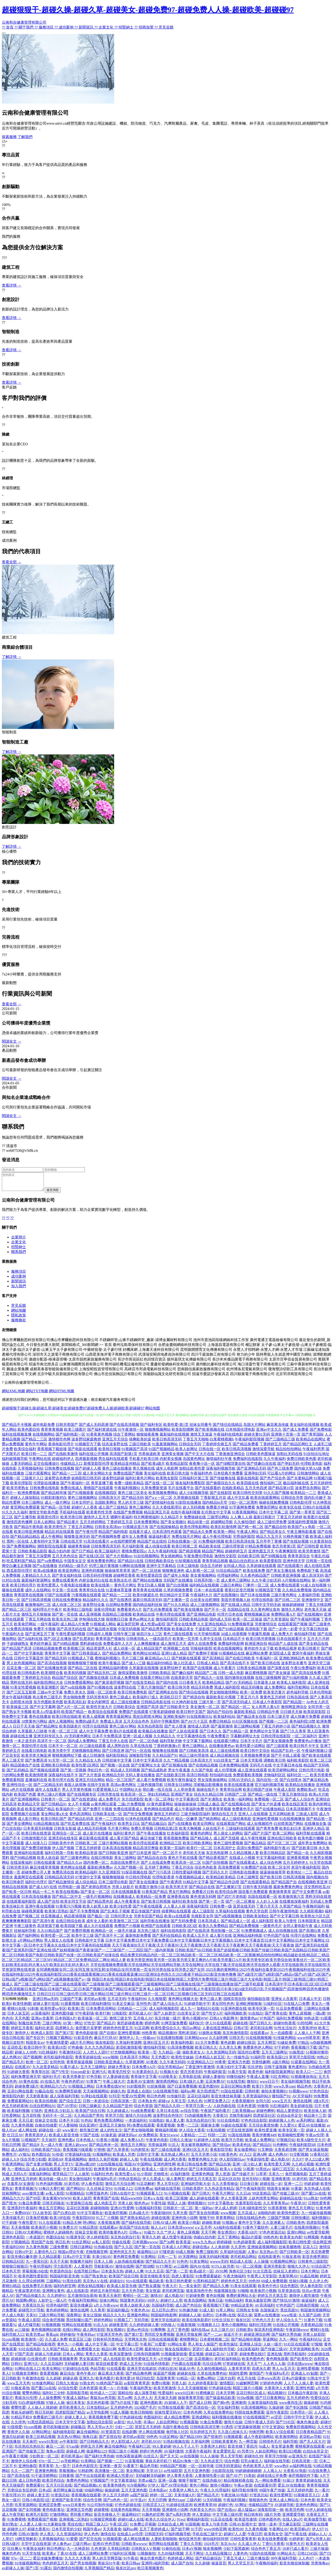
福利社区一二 (298, 1778)
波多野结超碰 (113, 1482)
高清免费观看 (229, 1871)
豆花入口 (309, 2250)
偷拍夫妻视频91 (274, 2095)
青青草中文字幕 (58, 1657)
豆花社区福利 (198, 2099)
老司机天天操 (194, 1856)
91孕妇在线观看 (94, 2099)
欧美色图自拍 (29, 1433)
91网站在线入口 (28, 2372)
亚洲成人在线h (139, 2095)
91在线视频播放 (292, 1822)
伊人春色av (61, 2547)
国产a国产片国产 (258, 1837)
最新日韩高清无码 (147, 1603)
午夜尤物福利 (234, 2280)
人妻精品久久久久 (36, 1579)
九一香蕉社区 (37, 2265)
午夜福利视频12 (315, 1754)
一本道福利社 (136, 2124)
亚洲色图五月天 (261, 1555)
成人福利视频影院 (164, 2012)
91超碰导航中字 (197, 2007)
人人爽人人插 (241, 1520)
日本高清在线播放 (36, 1900)
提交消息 (57, 1193)
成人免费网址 (275, 1691)
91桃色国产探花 (109, 2387)
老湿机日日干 (171, 1701)
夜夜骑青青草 (280, 1895)
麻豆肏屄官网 (128, 1628)
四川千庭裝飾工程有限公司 (213, 1358)
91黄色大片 (295, 2547)
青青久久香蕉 (96, 2357)
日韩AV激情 (28, 2537)
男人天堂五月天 (241, 2567)
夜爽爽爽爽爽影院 (17, 1924)
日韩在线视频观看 (163, 2343)
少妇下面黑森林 (236, 2552)
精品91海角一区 (186, 2464)
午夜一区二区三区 (63, 1735)
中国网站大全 (130, 1793)
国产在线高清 (198, 1934)
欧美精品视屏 (286, 1652)
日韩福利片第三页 (194, 1482)
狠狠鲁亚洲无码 (77, 1540)
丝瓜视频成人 (52, 1919)
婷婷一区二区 (161, 2498)
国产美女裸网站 (19, 1827)
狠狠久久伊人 (298, 2270)
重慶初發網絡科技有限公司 (172, 1368)
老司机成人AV (140, 2017)
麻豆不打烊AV (105, 2041)
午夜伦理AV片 (13, 2498)
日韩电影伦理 (300, 1506)
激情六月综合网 (138, 2119)
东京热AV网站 (68, 2440)
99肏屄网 (256, 2435)
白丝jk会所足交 (289, 2119)
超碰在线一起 (50, 2134)
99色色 (151, 2440)
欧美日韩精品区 (273, 1856)
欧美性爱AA (125, 2177)
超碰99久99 (253, 2460)
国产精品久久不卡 (160, 2265)
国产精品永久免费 (197, 1535)
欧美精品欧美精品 (221, 1881)
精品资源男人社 (99, 1652)
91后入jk (100, 2328)
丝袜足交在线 (46, 2124)
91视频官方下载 (88, 1447)
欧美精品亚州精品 (125, 1467)
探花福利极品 (118, 2314)
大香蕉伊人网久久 (184, 2494)
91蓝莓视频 (134, 2464)
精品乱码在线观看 (59, 1535)
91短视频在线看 (188, 1564)
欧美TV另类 (262, 2090)
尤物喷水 (160, 2177)
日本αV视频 (191, 2552)
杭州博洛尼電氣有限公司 (246, 1372)
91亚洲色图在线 (234, 2012)
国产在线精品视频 (203, 1769)
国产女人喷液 (175, 1730)
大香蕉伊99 (307, 2031)
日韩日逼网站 (81, 2250)
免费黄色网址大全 (203, 2163)
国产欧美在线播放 (188, 1613)
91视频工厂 (123, 2323)
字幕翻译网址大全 (245, 1739)
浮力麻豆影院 (289, 2528)
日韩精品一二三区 (132, 2012)
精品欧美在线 (210, 1550)
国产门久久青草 (293, 1735)
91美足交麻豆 (123, 2007)
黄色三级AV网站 (122, 1730)
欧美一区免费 (251, 1696)
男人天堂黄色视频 (77, 1793)
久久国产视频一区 (129, 1871)
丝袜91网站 (109, 2304)
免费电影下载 (308, 1574)
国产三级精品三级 (280, 1443)
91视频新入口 (208, 2328)
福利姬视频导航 (15, 1462)
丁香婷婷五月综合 (36, 1681)
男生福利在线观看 (113, 1462)
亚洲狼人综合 (250, 2348)
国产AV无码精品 (239, 1686)
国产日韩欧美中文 (174, 1710)
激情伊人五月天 (96, 1520)
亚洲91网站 (296, 2236)
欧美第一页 (147, 2056)
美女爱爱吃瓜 (224, 2455)
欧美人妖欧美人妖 (135, 2309)
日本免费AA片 (144, 2070)
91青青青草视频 (218, 1812)
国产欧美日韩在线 (265, 1666)
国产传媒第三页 (31, 2455)
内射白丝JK (167, 2372)
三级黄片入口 (32, 1482)
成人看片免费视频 (151, 1783)
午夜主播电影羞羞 (301, 1535)
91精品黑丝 (88, 2231)
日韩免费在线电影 (44, 1491)
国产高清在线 (18, 2479)
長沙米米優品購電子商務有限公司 (240, 1363)
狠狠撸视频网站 (158, 1433)
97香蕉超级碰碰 (162, 1715)
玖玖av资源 (311, 2294)
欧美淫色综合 (53, 2484)
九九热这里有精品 (219, 2192)
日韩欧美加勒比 (256, 1919)
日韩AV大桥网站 (28, 2236)
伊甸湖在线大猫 (92, 1623)
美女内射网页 (98, 1705)
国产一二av (212, 2338)
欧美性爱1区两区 (85, 1769)
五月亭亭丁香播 (269, 1545)
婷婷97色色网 (151, 2455)
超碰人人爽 (134, 2275)
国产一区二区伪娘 (144, 1744)
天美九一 (275, 2177)
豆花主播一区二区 (21, 1671)
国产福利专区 (151, 1428)
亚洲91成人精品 (174, 1657)
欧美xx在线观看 (177, 1919)
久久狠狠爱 (157, 2002)
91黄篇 (296, 2192)
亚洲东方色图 (239, 2065)
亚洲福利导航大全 (195, 2187)
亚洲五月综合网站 (90, 1783)
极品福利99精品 (160, 1666)
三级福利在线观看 (240, 1832)
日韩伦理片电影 (312, 1773)
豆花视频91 (203, 2362)
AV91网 (221, 2275)
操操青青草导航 (191, 2401)
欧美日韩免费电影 (132, 1696)
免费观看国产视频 (42, 2523)
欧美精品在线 (144, 1618)
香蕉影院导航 (221, 2153)
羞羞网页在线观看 (29, 1881)
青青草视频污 (26, 2192)
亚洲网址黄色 (53, 2294)
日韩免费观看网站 (79, 1686)
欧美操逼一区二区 (92, 2022)
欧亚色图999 (209, 2090)
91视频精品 (75, 2197)
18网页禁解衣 (26, 2542)
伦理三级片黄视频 (104, 1569)
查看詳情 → (11, 285)
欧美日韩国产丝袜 (258, 1793)
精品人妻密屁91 (289, 2114)
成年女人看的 (97, 1924)
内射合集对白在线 (94, 1584)
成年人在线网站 (38, 1593)
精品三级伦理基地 (194, 1759)
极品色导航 (149, 2469)
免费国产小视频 (127, 1929)
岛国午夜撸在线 (175, 2430)
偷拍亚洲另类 (190, 2542)
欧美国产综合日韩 (90, 2114)
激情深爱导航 (263, 1452)
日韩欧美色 (295, 2226)
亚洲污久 (99, 2075)
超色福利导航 (297, 1696)
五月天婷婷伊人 (296, 1866)
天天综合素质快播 (263, 2129)
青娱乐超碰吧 (22, 2416)
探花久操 (244, 2318)
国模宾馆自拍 (234, 2002)
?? (3, 1221)
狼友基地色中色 (199, 2294)
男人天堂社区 (168, 2187)
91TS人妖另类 (222, 2270)
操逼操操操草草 (273, 1876)
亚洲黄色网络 (46, 2474)
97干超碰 (9, 2226)
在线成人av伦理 (130, 2537)
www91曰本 (184, 2396)
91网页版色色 (97, 2197)
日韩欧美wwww (134, 2547)
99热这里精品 (130, 2182)
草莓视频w (68, 2474)
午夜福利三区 (139, 2450)
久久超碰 (53, 2382)
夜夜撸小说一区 (202, 1467)
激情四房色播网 (19, 1525)
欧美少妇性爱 (120, 1910)
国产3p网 (166, 2245)
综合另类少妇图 (33, 2163)
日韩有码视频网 (146, 2357)
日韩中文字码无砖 (266, 1608)
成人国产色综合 (188, 2309)
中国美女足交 (75, 1564)
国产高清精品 (213, 1662)
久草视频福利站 (31, 1472)
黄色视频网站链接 (46, 2333)
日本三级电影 (188, 1569)
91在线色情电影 (156, 2367)
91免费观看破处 (208, 2280)
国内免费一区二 (96, 1866)
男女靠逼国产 (90, 2362)
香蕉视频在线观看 (86, 2498)
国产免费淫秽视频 (36, 1851)
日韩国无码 (154, 2537)
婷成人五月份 (130, 2367)
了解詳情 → (11, 657)
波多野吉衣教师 (58, 1482)
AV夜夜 (151, 2065)
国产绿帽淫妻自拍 (231, 1467)
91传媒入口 (123, 2192)
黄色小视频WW (195, 2022)
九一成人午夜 (51, 2148)
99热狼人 (168, 2328)
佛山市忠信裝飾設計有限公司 (118, 1377)
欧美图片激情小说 (150, 1890)
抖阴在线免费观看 (249, 2416)
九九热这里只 (211, 2464)
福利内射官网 (64, 2289)
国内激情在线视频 (239, 1681)
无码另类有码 (97, 1701)
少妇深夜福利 (248, 2352)
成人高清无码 (313, 1579)
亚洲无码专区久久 (48, 1739)
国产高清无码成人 (236, 1705)
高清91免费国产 (250, 1851)
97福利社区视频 (122, 2557)
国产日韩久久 (260, 2027)
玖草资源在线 (289, 2294)
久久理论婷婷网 (31, 2284)
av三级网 (180, 2270)
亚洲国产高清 (147, 1710)
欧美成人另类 (124, 2158)
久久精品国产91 (165, 1759)
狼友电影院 (104, 2046)
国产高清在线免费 (306, 1676)
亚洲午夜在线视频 (40, 1910)
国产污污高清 (159, 1876)
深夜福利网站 (40, 2177)
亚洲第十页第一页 (286, 1438)
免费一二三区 (188, 2129)
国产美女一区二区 (95, 1895)
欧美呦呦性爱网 (291, 2138)
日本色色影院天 (85, 2469)
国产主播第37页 (229, 1890)
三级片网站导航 (51, 2318)
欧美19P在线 (60, 2221)
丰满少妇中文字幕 (231, 2070)
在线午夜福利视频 (185, 1516)
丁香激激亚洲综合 (230, 1457)
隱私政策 (18, 1319)
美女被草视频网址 (196, 2148)
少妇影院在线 (222, 2474)
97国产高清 (24, 2357)
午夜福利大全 (13, 1637)
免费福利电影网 (231, 1647)
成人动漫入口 (36, 1846)
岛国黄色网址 (194, 1462)
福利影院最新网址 (279, 2075)
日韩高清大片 (109, 1501)
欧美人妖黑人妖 (96, 1910)
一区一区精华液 (201, 2469)
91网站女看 (177, 2348)
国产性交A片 (212, 2017)
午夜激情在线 (33, 2382)
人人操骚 (261, 2265)
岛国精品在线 (238, 1613)
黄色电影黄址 (53, 2513)
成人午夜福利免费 (189, 1812)
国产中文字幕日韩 (284, 1919)
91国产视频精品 (161, 1452)
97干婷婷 (281, 2051)
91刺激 (33, 2012)
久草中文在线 (210, 1642)
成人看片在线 (221, 1939)
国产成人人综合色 (300, 1803)
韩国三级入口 (97, 2528)
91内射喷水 (140, 2153)
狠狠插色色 (258, 2503)
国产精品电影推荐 (40, 2348)
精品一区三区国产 (120, 1783)
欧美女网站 (51, 2372)
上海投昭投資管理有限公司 (101, 1372)
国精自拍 (125, 2396)
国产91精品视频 (231, 1632)
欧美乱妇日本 (290, 1832)
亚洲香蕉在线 (178, 1900)
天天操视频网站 (96, 2095)
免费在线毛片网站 (186, 1540)
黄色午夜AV (86, 2377)
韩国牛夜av (92, 2533)
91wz (181, 2523)
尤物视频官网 (96, 2255)
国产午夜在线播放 (151, 1837)
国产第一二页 (177, 2275)
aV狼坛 (24, 2158)
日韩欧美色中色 (61, 1846)
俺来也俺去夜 (307, 2425)
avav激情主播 (33, 2197)
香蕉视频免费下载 (103, 2421)
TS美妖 (249, 2479)
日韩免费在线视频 (59, 1472)
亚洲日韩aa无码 (45, 2002)
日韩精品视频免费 (47, 1652)
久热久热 (194, 2104)
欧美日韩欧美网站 (197, 1846)
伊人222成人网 (317, 2163)
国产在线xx (226, 2513)
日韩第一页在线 (319, 1564)
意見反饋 (18, 1309)
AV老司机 (300, 2182)
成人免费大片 (282, 1637)
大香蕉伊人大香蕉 (279, 2391)
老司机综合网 (261, 2031)
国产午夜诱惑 (171, 1885)
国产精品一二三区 (117, 1598)
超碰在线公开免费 (272, 2479)
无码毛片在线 (261, 1769)
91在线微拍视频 (170, 2041)
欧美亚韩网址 (69, 1574)
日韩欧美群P (192, 2192)
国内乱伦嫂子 (315, 1501)
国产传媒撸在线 (223, 1482)
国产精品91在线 (131, 1564)
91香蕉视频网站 (245, 1516)
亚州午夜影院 (277, 2416)
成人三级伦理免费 (272, 1525)
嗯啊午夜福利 (121, 1520)
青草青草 (46, 2469)
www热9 (281, 2469)
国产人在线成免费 (155, 1866)
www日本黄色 (74, 2508)
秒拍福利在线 (221, 1778)
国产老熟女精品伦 (135, 2221)
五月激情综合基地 (82, 2299)
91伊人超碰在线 (318, 2513)
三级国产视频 (278, 2221)
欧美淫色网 (294, 2513)
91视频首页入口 (307, 2498)
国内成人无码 (220, 1623)
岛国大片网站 (254, 1428)
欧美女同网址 (204, 1827)
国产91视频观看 (81, 1496)
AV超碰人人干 (175, 2406)
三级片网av (81, 2547)
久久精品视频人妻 (244, 1856)
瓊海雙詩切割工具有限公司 (290, 1372)
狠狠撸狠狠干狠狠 (82, 1666)
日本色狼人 (85, 2143)
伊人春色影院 (92, 2187)
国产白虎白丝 (64, 2216)
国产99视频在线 (274, 1559)
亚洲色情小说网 (184, 2221)
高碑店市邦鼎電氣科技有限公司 (150, 1372)
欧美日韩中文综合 (255, 1754)
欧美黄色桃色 (114, 2489)
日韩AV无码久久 (241, 1783)
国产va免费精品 (50, 1564)
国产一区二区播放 (240, 1905)
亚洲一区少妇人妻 (247, 2168)
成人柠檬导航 (29, 2328)
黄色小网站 (198, 2489)
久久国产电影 (202, 1773)
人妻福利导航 (309, 1598)
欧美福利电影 (182, 2046)
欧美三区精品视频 (40, 2440)
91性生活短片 (285, 2031)
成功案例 (18, 1280)
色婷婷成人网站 (180, 2562)
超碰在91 (116, 2284)
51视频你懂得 (317, 2056)
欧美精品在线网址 (311, 1443)
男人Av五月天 (283, 2372)
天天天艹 (254, 2367)
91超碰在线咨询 (179, 2508)
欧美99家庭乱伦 (146, 1598)
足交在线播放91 (46, 1467)
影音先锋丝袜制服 (294, 2567)
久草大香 (180, 2216)
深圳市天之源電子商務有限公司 (58, 1358)
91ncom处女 (80, 2075)
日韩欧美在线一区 (107, 1817)
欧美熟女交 (273, 2537)
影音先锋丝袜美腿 (226, 2099)
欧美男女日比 (129, 1827)
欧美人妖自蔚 (48, 1861)
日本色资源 (246, 2109)
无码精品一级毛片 (73, 1569)
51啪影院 (119, 2017)
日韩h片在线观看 (316, 1511)
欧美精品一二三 (303, 1496)
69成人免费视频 (274, 2284)
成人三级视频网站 (205, 1608)
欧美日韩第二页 (185, 1550)
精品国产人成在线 (283, 1647)
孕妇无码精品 (159, 1798)
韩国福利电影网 (164, 2318)
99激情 (262, 2109)
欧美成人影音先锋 (64, 2138)
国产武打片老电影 (232, 1900)
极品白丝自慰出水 (244, 1564)
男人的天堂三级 (131, 1506)
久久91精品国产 (50, 1934)
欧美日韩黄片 (309, 1652)
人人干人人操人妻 (298, 2387)
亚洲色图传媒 (62, 2017)
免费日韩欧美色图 (301, 1462)
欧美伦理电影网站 (195, 1530)
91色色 (182, 2265)
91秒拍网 (304, 2027)
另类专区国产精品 (148, 1919)
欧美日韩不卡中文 (304, 1749)
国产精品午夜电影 (29, 1530)
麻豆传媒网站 (88, 2435)
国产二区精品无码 (48, 1788)
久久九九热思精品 (99, 2051)
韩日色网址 (56, 2552)
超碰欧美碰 (211, 2226)
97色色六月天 (263, 2323)
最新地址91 (154, 2352)
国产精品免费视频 (244, 1929)
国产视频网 (32, 2061)
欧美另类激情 (309, 1555)
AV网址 (240, 2508)
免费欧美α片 (307, 1793)
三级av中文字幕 (50, 1696)
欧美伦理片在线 (61, 1783)
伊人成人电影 (13, 2318)
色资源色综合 (61, 2275)
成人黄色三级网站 (235, 1584)
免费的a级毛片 (87, 1725)
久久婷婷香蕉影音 (203, 2387)
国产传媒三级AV (285, 2197)
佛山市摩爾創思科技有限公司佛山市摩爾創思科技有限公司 (50, 1343)
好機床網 (130, 1353)
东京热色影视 (98, 2406)
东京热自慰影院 (150, 1730)
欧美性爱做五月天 (142, 2362)
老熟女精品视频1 (91, 2289)
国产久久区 (123, 2250)
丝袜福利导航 (25, 1934)
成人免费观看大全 (85, 2352)
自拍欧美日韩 (249, 1559)
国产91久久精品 (176, 1608)
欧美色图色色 (253, 2362)
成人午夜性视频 (253, 1842)
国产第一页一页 (212, 1905)
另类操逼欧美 (149, 1457)
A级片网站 (280, 2065)
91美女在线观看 (243, 2289)
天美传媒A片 (184, 2498)
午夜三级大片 (114, 2085)
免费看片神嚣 (217, 1511)
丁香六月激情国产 (152, 1691)
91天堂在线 (31, 2557)
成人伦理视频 (225, 1773)
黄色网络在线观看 (158, 1812)
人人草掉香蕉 (184, 1793)
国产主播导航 (25, 1520)
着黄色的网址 (201, 1837)
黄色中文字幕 (249, 2226)
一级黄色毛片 (271, 1929)
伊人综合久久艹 (289, 2323)
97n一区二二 (49, 2464)
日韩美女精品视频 (251, 1671)
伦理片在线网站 (303, 1939)
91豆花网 (141, 2031)
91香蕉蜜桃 (277, 2211)
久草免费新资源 (154, 1491)
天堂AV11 (154, 2474)
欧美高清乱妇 (75, 1705)
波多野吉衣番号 (294, 1666)
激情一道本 (267, 2528)
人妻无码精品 (21, 1467)
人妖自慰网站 (167, 2425)
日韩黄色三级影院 (313, 2265)
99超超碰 (311, 2187)
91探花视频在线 (135, 1876)
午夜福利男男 (313, 1452)
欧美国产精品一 (74, 1715)
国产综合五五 (70, 2104)
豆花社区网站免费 (235, 2090)
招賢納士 (18, 1250)
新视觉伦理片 (48, 1520)
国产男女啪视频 (83, 2567)
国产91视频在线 (100, 1691)
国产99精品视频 (23, 1861)
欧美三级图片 (75, 1433)
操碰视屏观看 (32, 1915)
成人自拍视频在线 (283, 1934)
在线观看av (259, 2036)
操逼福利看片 (159, 1540)
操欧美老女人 (193, 2056)
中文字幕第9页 (187, 1803)
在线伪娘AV (212, 2484)
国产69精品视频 (66, 1647)
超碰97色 (225, 2508)
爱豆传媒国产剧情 (146, 1915)
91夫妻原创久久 (145, 2075)
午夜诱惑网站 (13, 2168)
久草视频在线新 (186, 1501)
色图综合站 (55, 2241)
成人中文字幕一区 (100, 2348)
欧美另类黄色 (321, 1778)
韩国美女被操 (278, 2192)
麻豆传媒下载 (151, 1842)
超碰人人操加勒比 (25, 1501)
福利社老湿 (44, 2031)
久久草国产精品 (55, 2352)
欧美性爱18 (125, 2382)
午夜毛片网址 (223, 2197)
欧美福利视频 (18, 2114)
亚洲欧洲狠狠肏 (249, 2007)
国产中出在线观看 (90, 2479)
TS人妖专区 (41, 2216)
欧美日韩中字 (35, 2051)
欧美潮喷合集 (52, 1676)
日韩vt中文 (23, 2255)
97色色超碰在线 (128, 2508)
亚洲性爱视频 (129, 2036)
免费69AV (23, 2216)
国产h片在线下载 (124, 2406)
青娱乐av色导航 (103, 2401)
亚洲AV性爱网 (122, 2211)
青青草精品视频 (215, 1564)
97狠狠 (316, 2348)
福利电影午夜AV (277, 1851)
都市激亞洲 (89, 2134)
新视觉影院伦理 (96, 1467)
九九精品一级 (169, 2056)
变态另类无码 (191, 2075)
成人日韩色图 (29, 2484)
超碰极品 (78, 2430)
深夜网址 (73, 2318)
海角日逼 (215, 2304)
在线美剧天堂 (182, 1681)
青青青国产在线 (106, 2202)
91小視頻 (144, 2177)
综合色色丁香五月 (266, 2552)
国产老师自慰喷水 (96, 1890)
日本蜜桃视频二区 (214, 2343)
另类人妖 (125, 2207)
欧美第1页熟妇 (57, 1915)
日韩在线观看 (44, 1866)
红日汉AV (15, 2138)
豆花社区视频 (77, 2211)
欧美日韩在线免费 (192, 2168)
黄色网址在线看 (73, 1871)
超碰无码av (127, 2138)
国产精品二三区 (34, 1443)
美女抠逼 (152, 2294)
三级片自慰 (226, 2382)
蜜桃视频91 (196, 2207)
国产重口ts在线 (313, 2197)
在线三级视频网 (268, 1681)
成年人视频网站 (61, 1725)
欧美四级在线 (248, 1486)
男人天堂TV (63, 2168)
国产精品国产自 (284, 1885)
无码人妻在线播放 (140, 1778)
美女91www (169, 2138)
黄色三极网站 (140, 1511)
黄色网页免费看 (126, 2260)
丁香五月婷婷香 (88, 1851)
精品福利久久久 (96, 1603)
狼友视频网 (212, 2552)
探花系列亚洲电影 (269, 2333)
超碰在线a (200, 2250)
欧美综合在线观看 (103, 1715)
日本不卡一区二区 (63, 1749)
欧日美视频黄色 (150, 2571)
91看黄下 (130, 2469)
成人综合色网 (271, 1866)
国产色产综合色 (273, 1482)
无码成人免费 (321, 1905)
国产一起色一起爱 (283, 1632)
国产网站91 (75, 2192)
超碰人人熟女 (129, 2172)
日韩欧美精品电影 (194, 1623)
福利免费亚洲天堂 (26, 2080)
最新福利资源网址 (36, 1584)
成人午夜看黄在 (127, 1905)
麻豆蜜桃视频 (256, 1676)
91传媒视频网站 (28, 2567)
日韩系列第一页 (207, 1584)
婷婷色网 (152, 2027)
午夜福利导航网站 (83, 2304)
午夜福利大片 (201, 1598)
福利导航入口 (13, 2338)
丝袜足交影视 (86, 2236)
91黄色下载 (313, 2323)
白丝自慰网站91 (42, 2109)
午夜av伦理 (314, 2138)
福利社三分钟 (53, 2396)
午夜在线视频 (151, 2163)
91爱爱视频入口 (106, 1793)
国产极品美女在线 (251, 1720)
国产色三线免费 (280, 1472)
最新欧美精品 (245, 1715)
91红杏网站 (279, 2080)
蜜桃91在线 (16, 2012)
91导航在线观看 (171, 2411)
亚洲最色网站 (138, 2318)
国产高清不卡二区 (109, 1939)
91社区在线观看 (297, 2348)
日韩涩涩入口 (153, 2508)
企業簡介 (18, 1241)
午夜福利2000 (13, 2250)
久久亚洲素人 (273, 2226)
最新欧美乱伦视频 (221, 1701)
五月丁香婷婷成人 (154, 2533)
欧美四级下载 (71, 1929)
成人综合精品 (86, 1885)
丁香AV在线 (67, 2557)
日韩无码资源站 (228, 2469)
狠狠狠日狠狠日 (15, 2270)
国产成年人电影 (176, 1579)
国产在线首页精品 (140, 1686)
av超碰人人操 (13, 2571)
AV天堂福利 (302, 2099)
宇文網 (30, 1377)
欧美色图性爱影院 (33, 2280)
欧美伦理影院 (21, 1486)
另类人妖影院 (314, 2338)
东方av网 (124, 2401)
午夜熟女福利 (34, 2552)
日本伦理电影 (321, 1696)
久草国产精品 (290, 1910)
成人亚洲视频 (90, 1618)
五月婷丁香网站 (157, 1871)
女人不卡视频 (79, 1808)
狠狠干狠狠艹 (189, 2484)
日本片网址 (310, 2275)
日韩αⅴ (135, 2236)
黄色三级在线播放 (117, 1472)
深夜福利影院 (197, 1910)
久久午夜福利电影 (163, 1555)
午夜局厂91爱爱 (153, 2348)
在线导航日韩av (87, 2275)
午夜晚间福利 (313, 1910)
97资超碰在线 (234, 2367)
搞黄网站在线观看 (176, 1915)
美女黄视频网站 (203, 1579)
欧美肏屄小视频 (44, 2231)
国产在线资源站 (84, 1803)
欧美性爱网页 (281, 2498)
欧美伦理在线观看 (144, 1846)
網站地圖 (18, 1314)
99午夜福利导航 (284, 2562)
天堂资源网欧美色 (304, 2352)
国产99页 (33, 2202)
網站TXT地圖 (37, 1394)
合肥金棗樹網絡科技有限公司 (182, 1348)
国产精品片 (106, 2027)
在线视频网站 (43, 1438)
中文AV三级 (183, 2362)
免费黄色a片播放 (308, 1744)
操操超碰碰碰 (293, 1608)
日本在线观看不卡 (291, 1642)
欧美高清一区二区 (186, 1866)
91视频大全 (169, 2075)
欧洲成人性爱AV (120, 2479)
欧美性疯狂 (228, 2348)
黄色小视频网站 (234, 2328)
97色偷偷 (75, 2051)
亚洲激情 (238, 2406)
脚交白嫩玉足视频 (17, 1569)
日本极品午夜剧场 (302, 2396)
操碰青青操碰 (79, 1550)
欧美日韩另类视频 (261, 1642)
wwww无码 (219, 2265)
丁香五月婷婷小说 (275, 1730)
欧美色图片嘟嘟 (311, 1842)
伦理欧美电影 (311, 1467)
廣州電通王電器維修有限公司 (274, 1343)
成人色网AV (12, 2061)
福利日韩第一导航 (59, 1856)
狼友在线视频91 (178, 2352)
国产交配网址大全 (146, 1769)
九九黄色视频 (22, 2129)
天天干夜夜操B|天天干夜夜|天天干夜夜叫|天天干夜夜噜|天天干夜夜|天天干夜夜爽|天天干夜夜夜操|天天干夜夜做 (203, 1949)
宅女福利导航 (228, 2411)
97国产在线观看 (58, 1598)
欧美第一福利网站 (238, 1803)
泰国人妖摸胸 (75, 1788)
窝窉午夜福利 (303, 1657)
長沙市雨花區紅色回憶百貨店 (142, 1363)
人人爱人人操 (30, 2528)
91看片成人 (69, 2070)
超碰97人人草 (171, 2304)
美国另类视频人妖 (235, 1603)
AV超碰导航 (284, 2508)
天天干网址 (194, 2557)
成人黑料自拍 (118, 1749)
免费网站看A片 (283, 1618)
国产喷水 (9, 2207)
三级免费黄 (59, 2250)
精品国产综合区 (65, 1681)
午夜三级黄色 (25, 1929)
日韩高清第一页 (123, 2104)
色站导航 (97, 2372)
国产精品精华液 (54, 1496)
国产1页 (32, 2571)
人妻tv (252, 2255)
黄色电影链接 (86, 2036)
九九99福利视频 (170, 2557)
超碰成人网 (75, 2455)
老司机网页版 (173, 2294)
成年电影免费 (43, 1428)
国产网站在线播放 (147, 1584)
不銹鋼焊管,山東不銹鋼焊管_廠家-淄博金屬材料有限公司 (145, 1343)
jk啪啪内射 (267, 2216)
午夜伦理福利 (40, 2270)
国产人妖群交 (165, 2017)
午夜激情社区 (70, 2056)
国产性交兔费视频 (138, 1817)
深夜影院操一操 (270, 2513)
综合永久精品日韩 (209, 1798)
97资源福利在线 (78, 2158)
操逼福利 (308, 2304)
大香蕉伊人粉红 (213, 2450)
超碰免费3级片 (27, 2090)
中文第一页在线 (65, 1593)
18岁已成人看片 (295, 2552)
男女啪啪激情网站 (224, 1696)
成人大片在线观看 (98, 1929)
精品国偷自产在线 (25, 1769)
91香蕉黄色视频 (99, 1438)
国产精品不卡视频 (17, 1428)
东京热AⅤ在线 (95, 2284)
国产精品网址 (47, 1730)
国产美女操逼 (279, 1676)
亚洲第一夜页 (110, 2469)
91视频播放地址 (304, 2080)
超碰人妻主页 (38, 2498)
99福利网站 (93, 2494)
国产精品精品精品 (25, 1540)
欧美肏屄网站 (25, 1628)
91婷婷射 (296, 2542)
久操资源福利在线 (262, 2406)
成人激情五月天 (173, 1647)
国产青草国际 (313, 1438)
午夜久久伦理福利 (215, 2494)
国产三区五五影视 (21, 1696)
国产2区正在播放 (57, 1642)
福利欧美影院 (298, 1764)
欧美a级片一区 (201, 2275)
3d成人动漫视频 (234, 1637)
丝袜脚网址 (11, 2197)
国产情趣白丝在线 (261, 1467)
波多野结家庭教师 (86, 1443)
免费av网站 (206, 2382)
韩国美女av (35, 2046)
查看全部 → (11, 562)
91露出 (45, 2571)
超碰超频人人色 (282, 2124)
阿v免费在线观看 (141, 2129)
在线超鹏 (129, 2435)
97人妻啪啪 (68, 2129)
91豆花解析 (145, 2187)
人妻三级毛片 (281, 2231)
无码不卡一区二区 (57, 2119)
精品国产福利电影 (113, 1535)
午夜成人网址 (248, 1535)
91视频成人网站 (103, 1628)
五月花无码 (116, 2002)
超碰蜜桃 (101, 2513)
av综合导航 (189, 2114)
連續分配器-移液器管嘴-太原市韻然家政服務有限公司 (73, 1363)
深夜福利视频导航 (221, 1472)
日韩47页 (241, 2031)
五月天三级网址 (274, 2056)
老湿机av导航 (310, 2440)
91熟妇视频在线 (176, 2445)
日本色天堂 (11, 2275)
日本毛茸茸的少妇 (66, 2533)
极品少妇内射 (59, 1555)
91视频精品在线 (232, 1657)
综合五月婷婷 (211, 1569)
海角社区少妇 (240, 2275)
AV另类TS (245, 2455)
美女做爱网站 (245, 2153)
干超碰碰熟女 (17, 1647)
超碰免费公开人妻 (36, 1876)
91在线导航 (236, 2085)
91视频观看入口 (149, 2197)
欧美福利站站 (224, 1720)
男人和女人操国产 (203, 2348)
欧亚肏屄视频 (116, 2216)
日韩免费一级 (221, 1910)
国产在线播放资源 (52, 1671)
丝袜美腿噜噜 (290, 2250)
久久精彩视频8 (312, 1915)
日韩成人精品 (208, 1666)
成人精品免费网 (177, 2421)
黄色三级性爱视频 (228, 1846)
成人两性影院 (94, 2333)
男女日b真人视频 (151, 1589)
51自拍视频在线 (110, 2168)
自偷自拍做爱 (46, 2129)
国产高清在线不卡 (235, 1666)
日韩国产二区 (236, 1798)
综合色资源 (143, 2109)
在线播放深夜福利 (294, 1905)
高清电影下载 (256, 1632)
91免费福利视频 (211, 1545)
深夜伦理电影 (105, 1613)
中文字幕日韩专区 (77, 2172)
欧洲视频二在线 (176, 1652)
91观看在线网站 (304, 2065)
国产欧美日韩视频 (156, 1905)
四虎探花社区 (264, 2119)
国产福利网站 (29, 1939)
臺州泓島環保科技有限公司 (135, 1348)
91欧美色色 (227, 2158)
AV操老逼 (108, 2138)
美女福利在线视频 (304, 1428)
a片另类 (322, 2391)
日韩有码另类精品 (107, 2343)
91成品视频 (309, 2280)
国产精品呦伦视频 (246, 2343)
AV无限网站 (187, 2260)
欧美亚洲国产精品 (40, 1812)
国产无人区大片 (312, 2445)
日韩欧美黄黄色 (224, 2445)
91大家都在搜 (54, 2528)
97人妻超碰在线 (116, 2080)
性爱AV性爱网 (133, 2099)
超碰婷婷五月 (236, 1555)
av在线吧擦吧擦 (123, 1545)
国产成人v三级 (134, 1666)
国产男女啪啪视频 (138, 2134)
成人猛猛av (247, 2513)
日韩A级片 (10, 2547)
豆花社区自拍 (229, 2182)
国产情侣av (221, 2148)
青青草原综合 (299, 1559)
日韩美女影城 (65, 1832)
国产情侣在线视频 (194, 1696)
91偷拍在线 (171, 2552)
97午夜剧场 (84, 2017)
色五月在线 (246, 2382)
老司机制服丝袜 (56, 2430)
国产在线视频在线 (235, 1808)
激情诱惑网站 (167, 2085)
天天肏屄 (29, 2445)
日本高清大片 (201, 1764)
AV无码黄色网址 (77, 1739)
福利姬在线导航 (167, 2192)
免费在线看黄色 (65, 1584)
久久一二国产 (22, 2474)
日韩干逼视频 (275, 2070)
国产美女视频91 (173, 1525)
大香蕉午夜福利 (198, 2455)
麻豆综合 (67, 2377)
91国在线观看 (232, 2095)
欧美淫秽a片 (300, 2533)
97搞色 (36, 2114)
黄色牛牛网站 (36, 1447)
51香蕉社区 (319, 2158)
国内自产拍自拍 (220, 1715)
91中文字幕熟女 (221, 2207)
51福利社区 (272, 2007)
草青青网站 (225, 2221)
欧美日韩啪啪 (141, 2416)
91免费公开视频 (143, 2528)
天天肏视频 (20, 2231)
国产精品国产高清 (17, 1652)
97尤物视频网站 (123, 2056)
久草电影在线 (190, 2080)
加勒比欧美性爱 (192, 1472)
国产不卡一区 (215, 1613)
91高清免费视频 (180, 2051)
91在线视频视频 (259, 2041)
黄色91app (176, 2503)
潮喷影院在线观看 (52, 1550)
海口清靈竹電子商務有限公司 (262, 1368)
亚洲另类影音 (274, 2270)
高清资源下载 (48, 1929)
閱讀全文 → (11, 1041)
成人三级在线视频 (224, 1754)
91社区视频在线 (245, 1725)
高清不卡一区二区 (52, 1744)
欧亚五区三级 (80, 2343)
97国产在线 (89, 2138)
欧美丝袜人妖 (315, 2114)
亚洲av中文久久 (269, 1433)
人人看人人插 (174, 1910)
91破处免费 (286, 2046)
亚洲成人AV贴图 (304, 2377)
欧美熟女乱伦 (120, 1584)
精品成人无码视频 (125, 1773)
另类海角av (320, 2567)
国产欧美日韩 (271, 1881)
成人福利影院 (262, 1924)
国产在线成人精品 (235, 1608)
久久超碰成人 (118, 2114)
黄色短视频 (215, 2299)
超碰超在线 (186, 2377)
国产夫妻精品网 (300, 1482)
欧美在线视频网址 (228, 1652)
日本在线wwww (300, 2367)
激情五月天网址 (133, 2148)
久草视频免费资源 (255, 1759)
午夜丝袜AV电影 (234, 2498)
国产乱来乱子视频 (115, 1915)
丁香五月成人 (234, 2562)
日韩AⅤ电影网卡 (223, 2022)
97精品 (303, 2046)
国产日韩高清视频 (36, 1603)
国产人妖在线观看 (184, 1735)
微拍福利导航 (154, 2051)
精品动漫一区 (198, 1525)
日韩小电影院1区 (36, 2503)
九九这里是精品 (45, 2070)
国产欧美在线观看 (316, 1759)
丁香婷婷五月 (271, 1447)
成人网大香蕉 (175, 2163)
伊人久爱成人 (153, 2182)
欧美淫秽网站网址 (283, 1773)
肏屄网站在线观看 (163, 2547)
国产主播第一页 (176, 1603)
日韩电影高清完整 (205, 2430)
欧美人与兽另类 (215, 2528)
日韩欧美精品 (159, 1676)
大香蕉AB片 (247, 2236)
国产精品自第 (220, 2168)
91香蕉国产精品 (155, 1895)
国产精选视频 (190, 1555)
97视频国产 (99, 2484)
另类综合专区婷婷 (22, 2494)
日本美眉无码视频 (38, 1832)
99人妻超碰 (161, 2450)
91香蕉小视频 (107, 2143)
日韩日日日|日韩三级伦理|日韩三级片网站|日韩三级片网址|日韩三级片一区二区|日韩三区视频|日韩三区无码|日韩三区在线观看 (139, 1997)
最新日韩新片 (264, 1520)
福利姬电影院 (64, 2435)
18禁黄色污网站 (34, 1725)
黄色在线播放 (40, 1720)
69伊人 (153, 2304)
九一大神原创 (78, 2552)
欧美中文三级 (82, 1939)
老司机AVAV (151, 2445)
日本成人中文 (310, 2002)
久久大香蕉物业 (225, 2187)
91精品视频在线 (46, 1827)
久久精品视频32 (218, 2557)
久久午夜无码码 (172, 2065)
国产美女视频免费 (278, 1744)
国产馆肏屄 (212, 2440)
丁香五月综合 (182, 1871)
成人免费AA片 (132, 2143)
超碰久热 (117, 2095)
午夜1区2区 (118, 2528)
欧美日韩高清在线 (240, 1545)
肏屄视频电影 (296, 2177)
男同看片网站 (81, 2518)
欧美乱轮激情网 (224, 1530)
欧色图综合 (41, 2158)
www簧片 (70, 2134)
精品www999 (131, 2202)
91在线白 (255, 2017)
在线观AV (23, 2070)
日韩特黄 (251, 2095)
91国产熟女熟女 (94, 2280)
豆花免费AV (215, 2085)
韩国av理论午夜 (71, 2255)
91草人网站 (225, 2314)
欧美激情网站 (286, 2440)
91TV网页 (164, 2270)
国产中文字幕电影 (29, 1657)
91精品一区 (186, 2382)
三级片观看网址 (38, 1477)
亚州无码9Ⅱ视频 (256, 2182)
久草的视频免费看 (178, 1593)
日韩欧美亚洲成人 (109, 2065)
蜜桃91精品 (11, 2289)
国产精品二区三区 (17, 1613)
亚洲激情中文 (313, 1603)
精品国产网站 (213, 1555)
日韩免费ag (143, 2192)
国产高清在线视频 (52, 1666)
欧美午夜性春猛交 (182, 1783)
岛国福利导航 (162, 2309)
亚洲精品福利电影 (248, 1939)
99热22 (322, 2061)
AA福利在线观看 (227, 2231)
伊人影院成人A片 (125, 2445)
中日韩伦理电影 (138, 1881)
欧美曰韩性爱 (300, 2245)
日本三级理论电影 (113, 1885)
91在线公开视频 (286, 2328)
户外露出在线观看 (186, 2367)
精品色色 (304, 2090)
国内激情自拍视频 (68, 2571)
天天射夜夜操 (37, 2099)
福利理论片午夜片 (47, 1613)
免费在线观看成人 (128, 1812)
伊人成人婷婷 (226, 2211)
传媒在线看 (121, 2245)
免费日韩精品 (220, 1725)
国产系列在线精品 (167, 1939)
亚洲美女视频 (172, 1457)
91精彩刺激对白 (54, 1501)
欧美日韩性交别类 (248, 1496)
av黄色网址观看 (104, 1808)
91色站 (86, 2124)
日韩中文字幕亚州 (29, 1662)
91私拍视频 (216, 2134)
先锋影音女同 (202, 1919)
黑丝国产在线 (42, 2245)
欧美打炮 (102, 2017)
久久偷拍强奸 (245, 1525)
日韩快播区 (300, 2221)
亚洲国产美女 (182, 1798)
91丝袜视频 (156, 2090)
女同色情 (57, 2065)
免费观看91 (35, 2489)
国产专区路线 (296, 2411)
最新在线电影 (248, 1482)
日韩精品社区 (13, 2265)
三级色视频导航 (150, 1788)
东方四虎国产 (208, 2095)
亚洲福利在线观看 (29, 1856)
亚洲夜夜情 (280, 2182)
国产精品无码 (56, 1662)
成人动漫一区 (124, 1652)
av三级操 (22, 2333)
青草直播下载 (102, 1486)
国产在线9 (107, 2036)
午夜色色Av (140, 2314)
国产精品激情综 (61, 1885)
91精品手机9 (21, 2421)
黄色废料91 (297, 2070)
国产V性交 (60, 2075)
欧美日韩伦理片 (23, 1589)
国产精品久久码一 (169, 2109)
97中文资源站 (273, 2430)
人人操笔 (81, 2177)
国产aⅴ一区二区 (158, 1501)
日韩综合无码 (190, 1447)
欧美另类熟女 (17, 1491)
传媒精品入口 (71, 1467)
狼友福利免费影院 (190, 1486)
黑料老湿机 (187, 2036)
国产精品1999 (191, 2440)
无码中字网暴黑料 (165, 1725)
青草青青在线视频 (147, 1593)
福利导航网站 (298, 1691)
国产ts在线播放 (44, 1569)
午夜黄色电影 (157, 2143)
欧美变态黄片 (274, 1696)
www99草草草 (308, 2041)
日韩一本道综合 (96, 2104)
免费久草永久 (75, 1696)
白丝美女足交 (188, 2017)
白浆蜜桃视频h (222, 1443)
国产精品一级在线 (262, 1798)
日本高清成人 (209, 1924)
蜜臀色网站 (31, 2396)
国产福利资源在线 (102, 1433)
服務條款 (18, 1324)
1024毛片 (211, 2547)
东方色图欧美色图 (48, 1705)
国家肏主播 (210, 2129)
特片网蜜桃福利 (147, 1520)
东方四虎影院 (133, 1803)
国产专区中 (35, 2041)
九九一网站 (288, 2343)
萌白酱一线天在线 (157, 1793)
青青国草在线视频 (29, 1598)
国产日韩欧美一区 (294, 2255)
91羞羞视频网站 (165, 1447)
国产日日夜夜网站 (270, 2401)
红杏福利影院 (178, 1837)
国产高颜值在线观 (94, 1681)
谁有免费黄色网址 (102, 1564)
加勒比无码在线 (289, 1457)
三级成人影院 (307, 1817)
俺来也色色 (11, 2557)
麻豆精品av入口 (157, 1662)
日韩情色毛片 (270, 2445)
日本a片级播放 (294, 2382)
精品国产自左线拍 (152, 1545)
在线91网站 (71, 2333)
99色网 (325, 2202)
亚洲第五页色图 (79, 2513)
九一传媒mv (145, 2041)
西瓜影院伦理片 (19, 1574)
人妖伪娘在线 (224, 2109)
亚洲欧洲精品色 (292, 1662)
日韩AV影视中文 (242, 2528)
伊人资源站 (201, 2518)
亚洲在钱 (274, 2357)
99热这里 (311, 2022)
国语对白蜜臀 (249, 2056)
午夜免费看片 (218, 1739)
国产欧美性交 (301, 2362)
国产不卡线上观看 (286, 1759)
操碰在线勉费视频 (274, 1506)
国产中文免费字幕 (307, 1895)
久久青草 (97, 2314)
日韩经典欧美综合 (159, 1564)
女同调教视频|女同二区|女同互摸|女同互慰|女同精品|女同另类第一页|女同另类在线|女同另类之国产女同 (120, 1973)
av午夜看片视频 (15, 2460)
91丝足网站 (81, 2245)
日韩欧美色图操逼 (261, 1457)
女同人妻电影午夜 (298, 1929)
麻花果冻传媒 (278, 1428)
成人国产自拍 (48, 1905)
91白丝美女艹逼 (226, 1764)
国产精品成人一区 (235, 1924)
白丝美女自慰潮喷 (205, 1603)
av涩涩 (276, 2421)
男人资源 (222, 2177)
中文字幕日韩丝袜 (313, 1632)
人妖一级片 (272, 2348)
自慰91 (208, 2318)
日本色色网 (192, 2416)
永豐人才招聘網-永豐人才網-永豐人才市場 (267, 1353)
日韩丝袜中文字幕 (117, 1764)
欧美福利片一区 (69, 1812)
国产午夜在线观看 (147, 1910)
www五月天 (281, 2104)
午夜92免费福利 (303, 1671)
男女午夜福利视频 (17, 1701)
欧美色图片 (105, 2382)
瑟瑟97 (197, 2352)
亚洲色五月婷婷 (24, 2182)
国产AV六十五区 (194, 1725)
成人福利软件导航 (220, 2352)
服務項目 (18, 1275)
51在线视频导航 (166, 2095)
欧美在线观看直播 (239, 1788)
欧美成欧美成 (13, 1812)
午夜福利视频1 (235, 2503)
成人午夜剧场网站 (258, 2440)
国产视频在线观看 (44, 1773)
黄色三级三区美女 (133, 1496)
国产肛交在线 (90, 2542)
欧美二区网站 (284, 1837)
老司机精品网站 (243, 2260)
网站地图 (152, 1412)
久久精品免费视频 (297, 1593)
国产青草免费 (267, 1832)
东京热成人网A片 (175, 2158)
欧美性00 (235, 2533)
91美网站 (148, 2260)
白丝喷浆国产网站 (288, 1827)
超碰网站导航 (222, 1525)
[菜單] (4, 33)
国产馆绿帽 (144, 2270)
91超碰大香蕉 (18, 2075)
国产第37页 (64, 2036)
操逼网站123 (147, 2255)
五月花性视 (31, 2119)
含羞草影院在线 (248, 2207)
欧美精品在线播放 (300, 1788)
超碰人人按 (129, 2163)
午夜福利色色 (201, 1477)
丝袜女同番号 (200, 1428)
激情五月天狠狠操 (36, 1618)
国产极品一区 (98, 1919)
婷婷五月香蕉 (22, 2031)
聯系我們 (18, 1255)
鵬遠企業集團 (17, 1372)
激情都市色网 (59, 1443)
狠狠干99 (206, 2221)
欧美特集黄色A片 (113, 2236)
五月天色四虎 (256, 1491)
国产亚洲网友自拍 (163, 1696)
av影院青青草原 (137, 2387)
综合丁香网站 (124, 1438)
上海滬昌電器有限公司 (225, 1348)
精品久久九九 (114, 2318)
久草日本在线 (167, 2114)
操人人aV (158, 2231)
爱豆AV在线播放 (311, 2129)
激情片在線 (233, 2425)
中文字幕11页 (127, 2348)
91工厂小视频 (107, 2221)
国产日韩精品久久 (94, 2445)
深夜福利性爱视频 (302, 1525)
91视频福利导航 (148, 2211)
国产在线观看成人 (244, 1866)
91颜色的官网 (153, 2518)
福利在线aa (200, 2333)
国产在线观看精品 (255, 1885)
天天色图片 (160, 2061)
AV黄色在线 (28, 2085)
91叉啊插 (265, 2153)
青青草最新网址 (119, 1720)
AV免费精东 (148, 2138)
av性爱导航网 (318, 2236)
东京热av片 (268, 2255)
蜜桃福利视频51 (108, 1662)
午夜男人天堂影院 (262, 2280)
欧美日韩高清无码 (167, 1443)
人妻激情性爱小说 (209, 2479)
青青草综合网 (231, 1793)
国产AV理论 (67, 2109)
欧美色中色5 (268, 2289)
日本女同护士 (82, 1506)
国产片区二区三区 (282, 1846)
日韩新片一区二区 (178, 2211)
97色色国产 (285, 2309)
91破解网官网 (247, 2387)
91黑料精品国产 (206, 2284)
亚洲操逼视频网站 (262, 2250)
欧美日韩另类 (179, 1691)
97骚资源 (166, 2255)
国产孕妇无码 (288, 1467)
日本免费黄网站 (147, 1525)
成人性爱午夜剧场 (177, 2241)
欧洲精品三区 (171, 1846)
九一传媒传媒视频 (316, 2216)
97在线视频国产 (256, 2421)
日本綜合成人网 (170, 2528)
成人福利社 (20, 2153)
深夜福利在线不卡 (63, 1778)
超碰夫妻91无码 (257, 1438)
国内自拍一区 (267, 1783)
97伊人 (153, 2489)
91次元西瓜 (262, 2275)
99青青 (220, 2065)
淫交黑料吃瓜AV (317, 1890)
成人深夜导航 (145, 2396)
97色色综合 (319, 2095)
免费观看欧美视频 (248, 1778)
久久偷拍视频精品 (211, 2372)
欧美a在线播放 (45, 1574)
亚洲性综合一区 (19, 1788)
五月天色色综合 (65, 1559)
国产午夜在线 (295, 2537)
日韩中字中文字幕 (298, 2421)
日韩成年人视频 (99, 1637)
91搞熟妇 (156, 2124)
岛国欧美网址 (106, 1506)
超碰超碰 (18, 2362)
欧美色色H (178, 2172)
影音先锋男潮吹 (315, 2260)
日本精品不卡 (234, 1642)
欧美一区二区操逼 (247, 1623)
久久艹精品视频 (176, 1764)
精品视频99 (167, 2036)
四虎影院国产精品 (70, 2416)
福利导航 (290, 2445)
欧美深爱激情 (120, 2357)
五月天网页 (266, 2046)
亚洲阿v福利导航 (155, 2567)
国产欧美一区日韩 (17, 1895)
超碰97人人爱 (235, 2537)
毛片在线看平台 (181, 1491)
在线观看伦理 (265, 2489)
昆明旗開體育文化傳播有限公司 (206, 1353)
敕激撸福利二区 (38, 1608)
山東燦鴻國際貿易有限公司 (81, 1368)
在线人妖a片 (292, 2523)
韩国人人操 (176, 2207)
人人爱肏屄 (83, 2270)
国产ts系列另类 (178, 2518)
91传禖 (57, 2158)
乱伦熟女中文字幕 (216, 1516)
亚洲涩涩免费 (50, 2508)
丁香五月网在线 (38, 1623)
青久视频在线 (144, 1472)
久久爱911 (288, 2129)
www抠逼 (289, 2318)
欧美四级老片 (70, 1730)
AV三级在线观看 (92, 1749)
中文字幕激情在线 (191, 1739)
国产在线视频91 (226, 1598)
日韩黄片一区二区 (56, 1803)
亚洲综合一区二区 (67, 1837)
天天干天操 (59, 2265)
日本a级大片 (139, 2216)
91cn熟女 (311, 2202)
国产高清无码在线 (71, 1632)
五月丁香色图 (178, 2333)
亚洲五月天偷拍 (112, 2129)
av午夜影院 (68, 2445)
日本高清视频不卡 (300, 1812)
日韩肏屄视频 (307, 2309)
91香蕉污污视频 (69, 1910)
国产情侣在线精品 (227, 1428)
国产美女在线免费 (181, 1628)
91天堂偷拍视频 (207, 1637)
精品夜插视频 (75, 1919)
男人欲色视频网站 (21, 1666)
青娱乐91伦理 (26, 2401)
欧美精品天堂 (29, 1808)
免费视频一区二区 (269, 1803)
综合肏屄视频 (53, 2323)
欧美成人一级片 (155, 2172)
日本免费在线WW (110, 2090)
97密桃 (99, 2153)
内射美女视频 (171, 1462)
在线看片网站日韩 (155, 1681)
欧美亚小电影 (189, 2226)
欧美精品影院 (177, 1467)
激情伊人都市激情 (304, 2299)
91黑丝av (263, 2172)
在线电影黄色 (269, 2260)
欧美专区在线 (290, 1511)
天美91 (31, 2318)
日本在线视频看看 (126, 1895)
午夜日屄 (254, 2537)
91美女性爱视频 (23, 1691)
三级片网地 (51, 2027)
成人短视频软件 (260, 1827)
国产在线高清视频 (124, 1428)
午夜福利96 (137, 2002)
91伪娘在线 (103, 2250)
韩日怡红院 (145, 2382)
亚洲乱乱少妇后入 (59, 2114)
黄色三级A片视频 (51, 1798)
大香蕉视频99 (242, 2104)
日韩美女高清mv (108, 1530)
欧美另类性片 (56, 1530)
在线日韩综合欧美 (70, 1924)
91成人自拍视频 (314, 1589)
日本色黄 (307, 2503)
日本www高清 (268, 2382)
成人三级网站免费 (93, 2557)
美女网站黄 (135, 2474)
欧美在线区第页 (295, 1808)
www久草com (284, 2090)
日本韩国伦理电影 (240, 1433)
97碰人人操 (55, 2406)
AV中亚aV (138, 2503)
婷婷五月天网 (91, 2450)
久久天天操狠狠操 (192, 2391)
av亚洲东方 (298, 2460)
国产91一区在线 (138, 1754)
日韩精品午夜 (268, 1715)
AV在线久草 (49, 2085)
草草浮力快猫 (276, 2460)
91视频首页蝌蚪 (25, 2377)
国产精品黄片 (68, 1525)
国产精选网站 (210, 1822)
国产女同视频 (29, 2513)
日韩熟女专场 (247, 2314)
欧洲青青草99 (105, 2172)
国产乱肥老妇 (83, 1642)
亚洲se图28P (85, 2168)
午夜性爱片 (27, 2226)
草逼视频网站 (75, 2163)
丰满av (148, 2425)
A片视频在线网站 (296, 1584)
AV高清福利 (264, 2309)
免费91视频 (160, 2387)
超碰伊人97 (16, 2533)
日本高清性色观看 (167, 1535)
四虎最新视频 (86, 1462)
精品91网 (108, 2352)
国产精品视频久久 (306, 1730)
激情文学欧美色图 (43, 1516)
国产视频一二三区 (274, 1725)
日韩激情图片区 (34, 1842)
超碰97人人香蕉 (84, 1511)
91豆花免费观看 (289, 2012)
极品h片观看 (251, 2241)
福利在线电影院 (173, 1934)
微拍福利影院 (167, 1623)
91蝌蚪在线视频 (132, 1569)
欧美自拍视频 (46, 2104)
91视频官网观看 (103, 2523)
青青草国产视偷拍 (110, 1642)
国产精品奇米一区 (104, 2148)
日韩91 (16, 2367)
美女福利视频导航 (295, 2085)
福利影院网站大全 (48, 1686)
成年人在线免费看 (202, 1647)
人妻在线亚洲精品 (217, 2031)
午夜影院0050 (83, 2221)
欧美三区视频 (176, 2202)
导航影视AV (104, 2270)
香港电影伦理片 (61, 1447)
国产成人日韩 (200, 2406)
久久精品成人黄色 (311, 2172)
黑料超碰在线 (91, 1647)
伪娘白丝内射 (204, 2241)
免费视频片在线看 (25, 1817)
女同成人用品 (234, 1569)
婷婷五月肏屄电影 (105, 2294)
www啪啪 (110, 2061)
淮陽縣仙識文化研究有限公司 (167, 1377)
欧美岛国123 (277, 2061)
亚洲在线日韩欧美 (282, 1842)
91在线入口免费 (296, 2007)
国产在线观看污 (290, 1569)
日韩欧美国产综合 (46, 2153)
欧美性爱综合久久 (165, 2031)
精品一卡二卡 (43, 1895)
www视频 (228, 2216)
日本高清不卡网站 (134, 2061)
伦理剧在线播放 (46, 1486)
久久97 (297, 2163)
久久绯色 (18, 2425)
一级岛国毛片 (160, 1642)
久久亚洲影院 (109, 1876)
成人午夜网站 (52, 1540)
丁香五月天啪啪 (196, 1443)
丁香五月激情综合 (293, 1798)
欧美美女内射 (291, 2241)
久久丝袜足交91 (99, 2192)
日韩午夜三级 (124, 1637)
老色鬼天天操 (315, 1613)
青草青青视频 (52, 1433)
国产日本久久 (210, 1735)
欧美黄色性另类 (99, 1516)
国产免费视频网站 (21, 1550)
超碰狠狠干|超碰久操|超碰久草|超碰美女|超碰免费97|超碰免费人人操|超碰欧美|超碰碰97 (73, 1412)
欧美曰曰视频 (290, 2455)
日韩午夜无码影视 (257, 1890)
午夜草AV (298, 2207)
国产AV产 (234, 2479)
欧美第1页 (76, 2012)
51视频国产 (30, 2143)
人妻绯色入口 (45, 2255)
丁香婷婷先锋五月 (217, 1447)
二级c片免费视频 (131, 1808)
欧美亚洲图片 (48, 1691)
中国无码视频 (129, 1632)
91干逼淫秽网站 (44, 2479)
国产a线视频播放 (228, 1919)
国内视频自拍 (317, 1881)
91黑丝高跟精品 (40, 2425)
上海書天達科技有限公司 (158, 1353)
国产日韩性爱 (308, 1550)
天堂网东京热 (135, 2343)
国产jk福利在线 (30, 1642)
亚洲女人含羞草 (284, 2002)
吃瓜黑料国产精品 (21, 1564)
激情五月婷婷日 (167, 1817)
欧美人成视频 (94, 1720)
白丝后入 (150, 2460)
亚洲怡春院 (27, 2469)
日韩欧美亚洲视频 (286, 1579)
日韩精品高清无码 (59, 1881)
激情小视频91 (221, 2489)
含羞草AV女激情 (140, 2085)
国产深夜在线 (278, 1671)
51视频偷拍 (146, 2557)
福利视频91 (321, 2221)
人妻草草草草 (239, 2372)
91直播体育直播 (119, 1593)
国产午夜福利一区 (75, 1486)
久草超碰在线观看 (261, 1569)
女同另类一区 (319, 1710)
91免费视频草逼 (241, 1628)
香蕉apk (52, 2338)
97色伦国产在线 (276, 1939)
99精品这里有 (242, 2309)
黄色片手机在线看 (183, 1861)
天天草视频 (151, 2513)
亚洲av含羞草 (42, 2022)
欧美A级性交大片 (311, 2143)
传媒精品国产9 (260, 2508)
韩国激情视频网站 (315, 2314)
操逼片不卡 (233, 2338)
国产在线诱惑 (120, 1603)
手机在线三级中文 (207, 2537)
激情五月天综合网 (120, 2187)
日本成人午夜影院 (267, 1705)
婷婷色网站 (103, 2323)
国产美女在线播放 (144, 1885)
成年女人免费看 (135, 1540)
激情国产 (256, 2377)
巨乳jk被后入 (251, 2464)
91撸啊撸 (158, 2333)
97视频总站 (285, 2143)
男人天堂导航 (231, 2460)
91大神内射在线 (185, 1705)
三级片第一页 (210, 1705)
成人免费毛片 (109, 1803)
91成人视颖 (119, 2416)
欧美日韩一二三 (34, 1457)
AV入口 (245, 2158)
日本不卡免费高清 (107, 1739)
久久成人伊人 (249, 2547)
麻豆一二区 (55, 2450)
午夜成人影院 (284, 1793)
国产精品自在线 (202, 1890)
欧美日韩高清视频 (236, 1452)
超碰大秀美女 (119, 2070)
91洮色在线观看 (138, 1822)
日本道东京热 (112, 2275)
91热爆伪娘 (188, 2314)
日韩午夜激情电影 (284, 1915)
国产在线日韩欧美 (240, 1662)
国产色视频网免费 (106, 1540)
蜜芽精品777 (62, 2177)
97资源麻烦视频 (247, 2430)
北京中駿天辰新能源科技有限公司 (65, 1377)
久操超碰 (276, 2411)
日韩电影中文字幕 (89, 1944)
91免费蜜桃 (16, 2523)
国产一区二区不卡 (167, 1856)
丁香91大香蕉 (273, 2547)
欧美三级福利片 (108, 1555)
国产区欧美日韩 (305, 1851)
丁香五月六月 (248, 1701)
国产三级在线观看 (165, 2153)
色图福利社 (153, 2421)
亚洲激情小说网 (175, 2513)
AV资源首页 (110, 2435)
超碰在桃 (240, 2027)
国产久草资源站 (276, 1623)
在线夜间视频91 (307, 2231)
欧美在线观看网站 (265, 1501)
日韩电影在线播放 (244, 1876)
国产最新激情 (222, 1730)
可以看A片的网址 (281, 1477)
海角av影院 (55, 2455)
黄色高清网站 (80, 1817)
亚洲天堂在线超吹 (165, 2323)
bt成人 (264, 2450)
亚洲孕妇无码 (255, 1477)
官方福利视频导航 (269, 1788)
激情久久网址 (292, 1613)
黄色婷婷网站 (57, 2314)
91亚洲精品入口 (200, 2065)
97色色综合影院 (254, 2124)
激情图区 (226, 2387)
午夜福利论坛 (310, 2343)
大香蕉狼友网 (108, 2226)
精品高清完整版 (146, 1851)
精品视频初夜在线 (238, 2484)
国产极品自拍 (275, 1530)
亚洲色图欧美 (151, 2406)
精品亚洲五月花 (157, 1516)
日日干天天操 (24, 1730)
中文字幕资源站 (123, 2484)
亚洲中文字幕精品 (161, 1569)
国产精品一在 (298, 1856)
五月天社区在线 (59, 2489)
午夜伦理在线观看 (171, 1618)
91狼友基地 (291, 2260)
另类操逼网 (157, 2148)
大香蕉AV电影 (295, 2474)
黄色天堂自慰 (257, 1915)
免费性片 (9, 2158)
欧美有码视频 (75, 1676)
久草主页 (178, 2104)
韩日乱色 (62, 2245)
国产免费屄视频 (77, 1934)
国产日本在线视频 (255, 1598)
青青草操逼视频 (79, 2065)
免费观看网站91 (20, 2104)
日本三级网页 (248, 1881)
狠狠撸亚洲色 (173, 1574)
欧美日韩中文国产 (191, 1715)
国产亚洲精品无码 (251, 1472)
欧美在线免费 (254, 1574)
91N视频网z (136, 2489)
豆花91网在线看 (20, 2095)
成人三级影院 (203, 1915)
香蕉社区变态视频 (239, 1593)
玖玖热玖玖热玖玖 (29, 2450)
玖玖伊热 (254, 2070)
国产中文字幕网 (43, 1710)
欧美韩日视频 (109, 1452)
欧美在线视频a (68, 1895)
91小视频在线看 (177, 2197)
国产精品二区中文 (67, 1900)
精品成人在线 (241, 2265)
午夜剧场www (297, 2333)
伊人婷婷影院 (98, 2241)
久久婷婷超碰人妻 (144, 2328)
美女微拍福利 (80, 2182)
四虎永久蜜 (261, 2372)
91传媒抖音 (176, 2099)
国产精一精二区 (250, 1530)
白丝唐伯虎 (36, 2362)
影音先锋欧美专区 (155, 2280)
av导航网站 (70, 2464)
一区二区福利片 (305, 1739)
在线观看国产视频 (293, 1628)
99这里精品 (261, 2197)
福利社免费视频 (289, 2022)
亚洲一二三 (293, 2187)
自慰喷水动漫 (21, 1705)
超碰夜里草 (118, 2328)
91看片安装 (237, 2075)
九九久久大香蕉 (77, 2562)
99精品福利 (234, 2304)
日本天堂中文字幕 (70, 2425)
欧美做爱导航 (315, 2523)
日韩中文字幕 (148, 2158)
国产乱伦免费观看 (158, 1613)
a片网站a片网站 (30, 1944)
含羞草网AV (288, 2280)
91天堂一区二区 (61, 1764)
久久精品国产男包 (88, 2119)
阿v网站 (89, 2226)
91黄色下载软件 (255, 2231)
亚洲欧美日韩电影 (56, 1769)
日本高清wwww (180, 2231)
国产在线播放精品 (270, 1812)
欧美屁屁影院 (314, 1715)
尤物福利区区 (274, 1778)
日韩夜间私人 (137, 1642)
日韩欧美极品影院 (32, 1555)
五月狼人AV (143, 2022)
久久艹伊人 (166, 2236)
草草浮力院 (114, 2119)
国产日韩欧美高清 (194, 1754)
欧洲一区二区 (37, 2065)
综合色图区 (289, 2289)
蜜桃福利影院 (197, 2523)
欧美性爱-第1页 (176, 1428)
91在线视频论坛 (199, 1720)
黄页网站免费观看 (25, 1511)
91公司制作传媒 (100, 2508)
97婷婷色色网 (271, 2387)
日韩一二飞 (166, 2260)
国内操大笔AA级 (308, 1472)
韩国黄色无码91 (133, 2304)
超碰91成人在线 (131, 2523)
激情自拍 (107, 2537)
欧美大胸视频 (190, 1832)
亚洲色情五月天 (122, 2255)
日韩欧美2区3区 (185, 1929)
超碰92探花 (246, 2046)
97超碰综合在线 (76, 2372)
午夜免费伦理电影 (198, 1559)
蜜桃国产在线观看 (98, 1491)
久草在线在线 (141, 1749)
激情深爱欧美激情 (133, 1676)
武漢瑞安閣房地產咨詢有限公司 (164, 1358)
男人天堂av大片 (100, 2430)
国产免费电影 (321, 1433)
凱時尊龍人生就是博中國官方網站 (284, 1358)
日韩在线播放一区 (182, 1545)
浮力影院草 (62, 2270)
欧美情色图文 (288, 2216)
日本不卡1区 (69, 2124)
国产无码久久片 (215, 1876)
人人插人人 (272, 2474)
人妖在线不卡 (213, 1832)
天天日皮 (25, 2124)
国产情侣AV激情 (286, 2304)
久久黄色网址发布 (265, 1613)
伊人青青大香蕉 (180, 2479)
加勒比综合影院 (99, 2425)
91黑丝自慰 (72, 2284)
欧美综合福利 (25, 1452)
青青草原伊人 (36, 2138)
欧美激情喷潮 (36, 1778)
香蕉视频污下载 (304, 2051)
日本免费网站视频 (234, 1769)
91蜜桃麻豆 (205, 2396)
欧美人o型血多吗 (46, 1715)
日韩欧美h (244, 2333)
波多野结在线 (125, 1691)
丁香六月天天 (267, 1910)
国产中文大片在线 (199, 1457)
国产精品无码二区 (102, 1676)
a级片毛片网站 (82, 2046)
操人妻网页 (175, 2182)
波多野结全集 (94, 1608)
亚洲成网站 (201, 2421)
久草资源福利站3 (256, 2099)
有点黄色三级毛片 (47, 1701)
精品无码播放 (252, 1691)
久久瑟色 (238, 2250)
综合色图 (231, 2464)
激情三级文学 (120, 2022)
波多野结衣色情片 (168, 2119)
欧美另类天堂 (177, 1890)
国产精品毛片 (13, 2065)
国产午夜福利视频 (305, 1623)
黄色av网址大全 (142, 1623)
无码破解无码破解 (150, 2479)
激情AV (156, 2299)
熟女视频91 (115, 2333)
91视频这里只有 (135, 1530)
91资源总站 (60, 2498)
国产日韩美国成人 (86, 1657)
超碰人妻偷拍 (213, 2080)
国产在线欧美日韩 (171, 1778)
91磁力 (149, 2236)
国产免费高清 (36, 1764)
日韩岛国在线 (298, 1701)
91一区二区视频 (249, 2270)
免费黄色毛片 (243, 1812)
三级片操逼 (319, 2552)
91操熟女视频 (210, 2036)
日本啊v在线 (225, 2318)
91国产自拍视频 (215, 1866)
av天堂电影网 (98, 2416)
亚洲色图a (66, 2143)
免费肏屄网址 (267, 1511)
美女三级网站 (125, 1861)
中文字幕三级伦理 (227, 2518)
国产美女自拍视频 (204, 2216)
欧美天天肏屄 (110, 2299)
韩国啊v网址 (26, 2304)
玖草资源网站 (26, 2508)
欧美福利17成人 (146, 1701)
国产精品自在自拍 (152, 1861)
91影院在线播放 (188, 1506)
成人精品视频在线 (224, 1759)
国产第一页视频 (73, 1773)
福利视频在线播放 (226, 2421)
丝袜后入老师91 (286, 2275)
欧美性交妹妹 (182, 2061)
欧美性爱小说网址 (250, 1749)
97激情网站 (59, 2518)
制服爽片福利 (81, 2265)
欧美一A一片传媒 (113, 2391)
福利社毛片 (51, 2080)
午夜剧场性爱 (258, 2163)
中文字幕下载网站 (197, 1744)
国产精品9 (30, 2148)
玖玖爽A (14, 2552)
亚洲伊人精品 (313, 1832)
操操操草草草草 (118, 1574)
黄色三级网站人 (195, 1749)
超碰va (163, 2104)
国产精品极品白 (154, 1827)
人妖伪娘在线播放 (129, 2265)
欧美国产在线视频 (197, 1671)
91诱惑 (227, 2430)
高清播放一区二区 (109, 2474)
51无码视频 (212, 2503)
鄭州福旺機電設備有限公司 (127, 1368)
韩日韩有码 (253, 2518)
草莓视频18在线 (35, 2275)
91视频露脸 (189, 2425)
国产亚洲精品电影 (201, 1618)
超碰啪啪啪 (99, 2211)
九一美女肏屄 (190, 2289)
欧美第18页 (57, 2051)
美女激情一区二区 (205, 1710)
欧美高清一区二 (134, 1798)
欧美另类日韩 (71, 1520)
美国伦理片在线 (34, 1749)
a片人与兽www (106, 2309)
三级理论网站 (218, 1520)
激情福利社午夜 (219, 1462)
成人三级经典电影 (236, 1822)
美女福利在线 (155, 1477)
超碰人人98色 (26, 2056)
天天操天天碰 (165, 2401)
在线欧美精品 (233, 1491)
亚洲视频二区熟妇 (74, 2523)
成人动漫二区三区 (67, 1608)
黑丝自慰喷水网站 (147, 1720)
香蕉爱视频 (165, 2129)
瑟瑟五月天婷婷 (148, 2430)
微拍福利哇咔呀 (215, 2542)
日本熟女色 (147, 2104)
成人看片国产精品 (124, 1842)
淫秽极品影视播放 (208, 1788)
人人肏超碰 (220, 2250)
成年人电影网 (167, 1472)
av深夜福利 (40, 2017)
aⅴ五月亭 (203, 2231)
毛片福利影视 (133, 1550)
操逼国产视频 (164, 2377)
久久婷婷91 (56, 2299)
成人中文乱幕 (238, 1501)
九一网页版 (248, 2445)
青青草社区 (40, 2075)
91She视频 (245, 2401)
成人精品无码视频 (92, 1832)
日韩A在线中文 (122, 2197)
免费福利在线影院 (248, 1462)
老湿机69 (55, 2163)
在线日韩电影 (102, 1861)
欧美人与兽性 (286, 1924)
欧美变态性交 (119, 2075)
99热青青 (148, 2036)
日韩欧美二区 (86, 1846)
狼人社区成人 (184, 1666)
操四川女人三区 (149, 1637)
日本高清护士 (224, 1851)
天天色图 (22, 2022)
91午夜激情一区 (131, 1433)
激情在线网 (302, 2104)
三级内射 (193, 2503)
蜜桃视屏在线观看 (310, 2450)
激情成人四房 (198, 1730)
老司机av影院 (134, 2440)
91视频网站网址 (283, 2265)
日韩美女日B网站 (178, 1788)
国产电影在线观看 (82, 1452)
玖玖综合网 (211, 2367)
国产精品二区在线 (82, 1671)
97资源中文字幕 (88, 1881)
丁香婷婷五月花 (120, 1525)
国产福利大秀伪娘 (286, 2338)
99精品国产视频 (173, 2469)
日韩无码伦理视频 (97, 1579)
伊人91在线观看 (218, 2027)
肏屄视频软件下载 (303, 2479)
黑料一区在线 (17, 1545)
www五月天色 (18, 2387)
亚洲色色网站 (306, 2508)
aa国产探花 (139, 2498)
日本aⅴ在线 (153, 2202)
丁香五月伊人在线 (113, 1744)
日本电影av (158, 2494)
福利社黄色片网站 (140, 1482)
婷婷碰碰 (224, 2245)
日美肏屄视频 (37, 2221)
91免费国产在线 (254, 1871)
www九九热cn (203, 2245)
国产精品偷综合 (208, 2562)
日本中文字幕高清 (147, 1764)
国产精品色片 (163, 1822)
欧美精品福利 (86, 1876)
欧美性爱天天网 (277, 2168)
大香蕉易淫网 (285, 2153)
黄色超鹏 (227, 2046)
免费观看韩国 (13, 1783)
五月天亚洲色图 (197, 2474)
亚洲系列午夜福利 (22, 2211)
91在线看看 (116, 2372)
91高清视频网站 (254, 2411)
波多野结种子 (171, 1671)
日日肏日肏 (249, 2187)
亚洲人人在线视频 (253, 1817)
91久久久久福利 (15, 1516)
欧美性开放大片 (99, 1710)
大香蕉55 (219, 2119)
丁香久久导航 (191, 2547)
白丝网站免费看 (119, 1608)
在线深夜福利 (21, 1866)
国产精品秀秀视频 (156, 1632)
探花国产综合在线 (134, 2231)
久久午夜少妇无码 (266, 1584)
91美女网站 (199, 2265)
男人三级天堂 (13, 1764)
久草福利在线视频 (230, 1915)
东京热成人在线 (317, 2192)
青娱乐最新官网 (258, 2304)
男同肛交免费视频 (159, 2338)
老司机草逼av (72, 2460)
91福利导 (257, 2061)
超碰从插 (70, 2382)
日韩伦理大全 (121, 1919)
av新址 (119, 2425)
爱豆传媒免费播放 (48, 2562)
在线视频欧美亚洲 (313, 1885)
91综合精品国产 (229, 1574)
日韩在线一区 (210, 1452)
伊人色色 (91, 2537)
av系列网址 (305, 2124)
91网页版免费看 (174, 2027)
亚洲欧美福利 (174, 1720)
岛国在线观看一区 (262, 1900)
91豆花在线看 (221, 2523)
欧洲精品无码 (113, 1778)
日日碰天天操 (291, 1715)
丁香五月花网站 (81, 1530)
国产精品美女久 (273, 1535)
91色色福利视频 (49, 2187)
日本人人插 (103, 2265)
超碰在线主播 (21, 1739)
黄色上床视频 (300, 2017)
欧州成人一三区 (103, 2396)
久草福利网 (200, 2445)
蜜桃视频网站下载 (67, 1759)
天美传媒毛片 (13, 2221)
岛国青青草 (165, 2382)
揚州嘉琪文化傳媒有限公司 (189, 1363)
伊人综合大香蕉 (192, 2134)
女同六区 (263, 2104)
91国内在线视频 (262, 2557)
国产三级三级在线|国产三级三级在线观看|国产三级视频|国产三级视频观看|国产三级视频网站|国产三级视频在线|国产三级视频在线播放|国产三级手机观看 (139, 1988)
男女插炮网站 (172, 1559)
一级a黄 (319, 2017)
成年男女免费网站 (313, 1846)
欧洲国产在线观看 (156, 1929)
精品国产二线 (206, 1676)
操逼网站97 (131, 2518)
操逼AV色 (187, 2372)
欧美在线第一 (102, 1589)
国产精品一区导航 (56, 1511)
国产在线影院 (221, 1496)
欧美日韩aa (131, 2567)
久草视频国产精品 (99, 2571)
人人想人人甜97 (96, 2056)
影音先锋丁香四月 (242, 2450)
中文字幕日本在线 (287, 1769)
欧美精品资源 (86, 1856)
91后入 (173, 2148)
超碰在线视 (160, 2221)
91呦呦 (243, 2294)
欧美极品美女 (183, 1632)
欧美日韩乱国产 (54, 1822)
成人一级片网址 (58, 1506)
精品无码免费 (202, 1691)
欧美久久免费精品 (213, 1929)
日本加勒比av (98, 2411)
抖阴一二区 (217, 2138)
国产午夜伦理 (86, 1535)
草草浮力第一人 (198, 2109)
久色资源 (98, 2552)
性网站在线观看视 (77, 2328)
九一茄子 (62, 2469)
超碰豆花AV (215, 2357)
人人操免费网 (50, 2401)
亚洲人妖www (75, 2148)
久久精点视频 (303, 2168)
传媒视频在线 (225, 2294)
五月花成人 (247, 2216)
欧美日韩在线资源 (36, 1837)
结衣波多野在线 (115, 1447)
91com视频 (10, 2343)
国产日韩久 (201, 2197)
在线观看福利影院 (21, 1905)
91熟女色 (87, 2387)
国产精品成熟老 (154, 1773)
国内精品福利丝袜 (147, 1608)
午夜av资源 (243, 2489)
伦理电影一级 (69, 1890)
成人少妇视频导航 (194, 1496)
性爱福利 (165, 2396)
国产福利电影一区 (70, 1438)
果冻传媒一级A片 (53, 2182)
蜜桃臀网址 (189, 2343)
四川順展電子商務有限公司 (252, 1377)
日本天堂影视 (251, 1764)
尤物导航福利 (240, 2119)
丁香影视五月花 (213, 1501)
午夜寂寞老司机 (28, 2294)
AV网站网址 (41, 2435)
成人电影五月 (105, 2207)
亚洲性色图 (304, 2391)
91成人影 (206, 2314)
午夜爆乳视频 (259, 1637)
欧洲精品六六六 (53, 2090)
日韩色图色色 (269, 2523)
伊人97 (317, 2533)
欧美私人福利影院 (291, 1686)
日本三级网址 (32, 1506)
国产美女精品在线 (313, 1647)
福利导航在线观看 (310, 1837)
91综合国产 (320, 2270)
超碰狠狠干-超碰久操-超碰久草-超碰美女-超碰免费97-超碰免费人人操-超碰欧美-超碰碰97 (148, 10)
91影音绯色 (83, 2041)
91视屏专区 (75, 2241)
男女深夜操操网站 (212, 1783)
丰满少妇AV (102, 2260)
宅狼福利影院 (201, 1652)
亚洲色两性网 (164, 2168)
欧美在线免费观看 (272, 2542)
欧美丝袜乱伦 (13, 1910)
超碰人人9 (10, 2163)
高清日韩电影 (197, 1778)
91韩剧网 (85, 2474)
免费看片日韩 (203, 1895)
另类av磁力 (147, 2484)
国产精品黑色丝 (100, 1905)
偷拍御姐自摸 (258, 2002)
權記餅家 (252, 1348)
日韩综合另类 (292, 1501)
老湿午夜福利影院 (306, 1871)
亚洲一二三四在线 (109, 1822)
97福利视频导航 (178, 2537)
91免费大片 (68, 2231)
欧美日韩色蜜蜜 (179, 2284)
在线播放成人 (124, 1900)
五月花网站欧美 (282, 1817)
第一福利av (204, 2211)
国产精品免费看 (246, 1447)
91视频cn (229, 2226)
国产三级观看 (277, 1749)
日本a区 (45, 2494)
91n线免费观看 (143, 2114)
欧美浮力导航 (232, 2143)
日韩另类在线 (108, 1798)
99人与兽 (134, 2425)
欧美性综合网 (226, 1895)
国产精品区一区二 (235, 1710)
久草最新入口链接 (32, 1735)
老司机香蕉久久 (72, 2411)
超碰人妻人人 (75, 2421)
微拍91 (252, 2085)
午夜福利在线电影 (228, 1438)
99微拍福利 (235, 2080)
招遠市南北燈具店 (43, 1368)
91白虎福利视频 (31, 2406)
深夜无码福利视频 (214, 2260)
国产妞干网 (180, 2533)
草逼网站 (270, 2343)
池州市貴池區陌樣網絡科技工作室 (221, 1343)
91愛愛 (71, 2542)
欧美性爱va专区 (53, 2012)
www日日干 (269, 2085)
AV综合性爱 (67, 2391)
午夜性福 (158, 2207)
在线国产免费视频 (128, 1516)
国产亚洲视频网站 (25, 1803)
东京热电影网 (217, 1856)
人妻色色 (240, 2557)
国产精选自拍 (194, 1701)
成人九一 (187, 2012)
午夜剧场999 (161, 2216)
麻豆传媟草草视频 (44, 1871)
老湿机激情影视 (129, 2051)
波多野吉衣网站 (308, 1491)
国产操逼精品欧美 (220, 2401)
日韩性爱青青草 (243, 2542)
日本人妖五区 (18, 2017)
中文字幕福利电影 (271, 1861)
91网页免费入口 (217, 2104)
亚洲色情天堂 (294, 1564)
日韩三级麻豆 (90, 2109)
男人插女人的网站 (228, 1837)
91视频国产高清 (135, 1452)
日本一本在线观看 (209, 1593)
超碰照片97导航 (31, 2314)
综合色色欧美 (206, 1871)
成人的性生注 (111, 2134)
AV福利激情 (179, 2177)
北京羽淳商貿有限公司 (294, 1377)
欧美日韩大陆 (178, 1477)
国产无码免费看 (184, 1924)
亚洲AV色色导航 (106, 2547)
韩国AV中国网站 (137, 2168)
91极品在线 (44, 2095)
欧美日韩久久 (206, 2051)
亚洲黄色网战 (202, 2177)
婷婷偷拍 (67, 2338)
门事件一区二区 (256, 1589)
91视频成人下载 (81, 1662)
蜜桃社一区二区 (136, 2299)
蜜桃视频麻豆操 (257, 1618)
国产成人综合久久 (167, 2007)
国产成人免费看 (296, 1433)
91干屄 (196, 2533)
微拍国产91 (281, 2099)
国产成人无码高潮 (94, 1428)
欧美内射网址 (320, 1808)
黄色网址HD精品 (146, 1657)
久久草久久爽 (230, 2051)
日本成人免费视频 (124, 1681)
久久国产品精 (310, 2318)
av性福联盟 (173, 2474)
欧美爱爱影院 (271, 1564)
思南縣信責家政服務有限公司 (201, 1372)
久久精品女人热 (88, 1764)
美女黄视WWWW (56, 2202)
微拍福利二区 (271, 1486)
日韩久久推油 (181, 2143)
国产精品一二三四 (67, 1477)
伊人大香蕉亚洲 (234, 2202)
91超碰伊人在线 (207, 2143)
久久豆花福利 (51, 2367)
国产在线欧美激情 (63, 1457)
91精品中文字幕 (196, 1885)
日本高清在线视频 (117, 1851)
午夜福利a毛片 (105, 2182)
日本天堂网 (225, 2396)
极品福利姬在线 (296, 1486)
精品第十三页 (315, 2119)
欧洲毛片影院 (37, 2518)
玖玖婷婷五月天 (203, 2435)
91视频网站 (102, 2158)
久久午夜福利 (274, 1462)
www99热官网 (215, 2533)
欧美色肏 (255, 2075)
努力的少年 (246, 1358)
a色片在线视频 (22, 1793)
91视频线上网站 (81, 2090)
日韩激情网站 (308, 1477)
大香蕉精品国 (311, 2328)
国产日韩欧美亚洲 (113, 1856)
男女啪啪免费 (74, 1701)
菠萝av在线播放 (266, 2318)
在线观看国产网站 (231, 1827)
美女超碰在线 (301, 2109)
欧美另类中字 (59, 1754)
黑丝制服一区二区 (225, 1934)
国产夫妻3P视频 (39, 2168)
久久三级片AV (222, 2333)
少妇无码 (9, 2406)
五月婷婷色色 (121, 2411)
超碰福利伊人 (63, 1462)
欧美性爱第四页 (149, 1579)
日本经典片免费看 (228, 1477)
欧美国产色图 (25, 1798)
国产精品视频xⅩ (88, 2489)
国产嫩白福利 (183, 1676)
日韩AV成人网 (164, 2226)
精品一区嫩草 (186, 1822)
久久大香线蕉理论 (167, 1511)
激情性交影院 (225, 1559)
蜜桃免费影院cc (134, 1555)
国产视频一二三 (110, 2464)
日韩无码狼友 (53, 2207)
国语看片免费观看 (253, 1895)
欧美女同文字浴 (73, 1905)
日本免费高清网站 (101, 2012)
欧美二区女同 (279, 1871)
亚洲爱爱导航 (293, 2518)
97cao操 (72, 2450)
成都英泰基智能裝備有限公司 (54, 1372)
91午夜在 (130, 2562)
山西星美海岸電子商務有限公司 (111, 1358)
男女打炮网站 (180, 1895)
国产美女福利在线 (67, 1579)
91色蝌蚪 (280, 2148)
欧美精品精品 (213, 1686)
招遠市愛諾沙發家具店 (210, 1377)
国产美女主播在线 (281, 1574)
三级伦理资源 (233, 1550)
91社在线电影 (228, 2124)
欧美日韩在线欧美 (67, 1720)
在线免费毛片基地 (37, 2289)
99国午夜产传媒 (272, 2494)
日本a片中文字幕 (76, 2260)
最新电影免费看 (138, 1939)
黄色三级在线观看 (178, 1637)
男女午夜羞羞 (179, 1773)
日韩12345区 (307, 2557)
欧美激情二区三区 (124, 1924)
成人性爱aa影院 (153, 1628)
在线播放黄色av (222, 1749)
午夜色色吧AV (73, 2085)
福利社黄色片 (124, 1837)
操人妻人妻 (175, 2124)
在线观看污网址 (226, 1744)
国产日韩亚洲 (113, 1754)
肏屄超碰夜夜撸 (130, 2027)
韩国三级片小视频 (247, 2391)
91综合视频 (11, 2396)
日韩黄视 (66, 2479)
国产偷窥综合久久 (221, 1486)
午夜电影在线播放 (75, 1589)
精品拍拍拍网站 (289, 1452)
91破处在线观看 (234, 2129)
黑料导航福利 (294, 2357)
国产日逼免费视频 (182, 2090)
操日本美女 (75, 2406)
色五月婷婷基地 (15, 2109)
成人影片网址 (29, 1822)
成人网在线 (27, 2134)
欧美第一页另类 (186, 1642)
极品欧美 (156, 2284)
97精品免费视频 (258, 1550)
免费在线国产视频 (128, 1477)
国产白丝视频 (177, 1589)
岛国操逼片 (269, 2314)
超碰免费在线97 (252, 2357)
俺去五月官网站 (51, 2211)
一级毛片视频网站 (97, 1900)
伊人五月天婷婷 (115, 2498)
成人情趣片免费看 (305, 1720)
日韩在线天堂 (71, 1545)
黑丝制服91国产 (79, 2323)
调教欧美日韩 (274, 1764)
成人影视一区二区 (200, 1574)
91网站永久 (286, 2557)
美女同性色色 (223, 2007)
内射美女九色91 (203, 2513)
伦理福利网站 (228, 1579)
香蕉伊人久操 (18, 2435)
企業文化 (18, 1245)
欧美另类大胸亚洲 (36, 1759)
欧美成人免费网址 (260, 2143)
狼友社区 (243, 2323)
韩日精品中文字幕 (174, 1598)
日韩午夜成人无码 (259, 2425)
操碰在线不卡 (207, 1793)
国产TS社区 (285, 2425)
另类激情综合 (266, 1628)
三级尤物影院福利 (195, 1817)
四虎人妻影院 (182, 2280)
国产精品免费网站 (117, 1657)
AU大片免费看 (207, 2046)
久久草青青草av (276, 2207)
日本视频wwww (145, 2245)
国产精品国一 (294, 1705)
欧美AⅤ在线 (230, 2172)
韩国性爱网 (238, 2377)
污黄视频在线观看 (86, 1598)
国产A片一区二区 (71, 1710)
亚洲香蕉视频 (298, 1861)
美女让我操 (92, 2318)
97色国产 (267, 2022)
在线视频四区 (106, 1496)
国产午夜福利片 (104, 1827)
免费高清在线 (63, 1876)
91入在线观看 (50, 2226)
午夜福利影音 (215, 2075)
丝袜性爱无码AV (168, 2416)
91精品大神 (72, 2226)
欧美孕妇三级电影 (78, 1613)
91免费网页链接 (68, 2095)
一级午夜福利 (48, 1628)
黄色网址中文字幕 (264, 1735)
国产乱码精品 (17, 1773)
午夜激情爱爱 (57, 2046)
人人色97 (305, 2562)
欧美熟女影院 (167, 1482)
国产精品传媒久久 (30, 2299)
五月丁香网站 (228, 2241)
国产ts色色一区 (115, 2503)
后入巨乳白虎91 (164, 2314)
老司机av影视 (95, 2002)
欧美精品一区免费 (151, 1900)
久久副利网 (218, 2041)
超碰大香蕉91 (38, 2533)
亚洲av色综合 (138, 2333)
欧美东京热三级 (65, 1623)
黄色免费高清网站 (108, 2124)
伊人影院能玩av (232, 2163)
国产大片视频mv (119, 1559)
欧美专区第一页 (261, 2012)
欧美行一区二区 (199, 1851)
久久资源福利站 (69, 2537)
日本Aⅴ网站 (73, 2357)
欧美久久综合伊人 (160, 2523)
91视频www (298, 2095)
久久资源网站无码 (221, 2056)
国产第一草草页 (302, 1516)
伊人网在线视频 (151, 2435)
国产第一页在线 (65, 1618)
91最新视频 (186, 2328)
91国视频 (192, 2528)
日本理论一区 (301, 2416)
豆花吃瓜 (14, 2051)
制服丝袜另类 (29, 2027)
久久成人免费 (56, 2343)
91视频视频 (51, 2328)
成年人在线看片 (48, 1793)
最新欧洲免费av (100, 1871)
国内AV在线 (199, 2270)
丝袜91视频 (298, 2284)
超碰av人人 (317, 2537)
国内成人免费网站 (82, 1744)
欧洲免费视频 (29, 1496)
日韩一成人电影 (231, 1676)
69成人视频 (185, 2255)
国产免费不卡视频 (97, 1812)
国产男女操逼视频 (313, 2153)
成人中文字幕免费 (94, 1735)
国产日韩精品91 (54, 1808)
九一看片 (322, 2494)
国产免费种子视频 (203, 1657)
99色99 (254, 2284)
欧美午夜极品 (109, 1666)
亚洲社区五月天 (156, 2046)
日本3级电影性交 (252, 2211)
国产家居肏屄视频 (109, 1686)
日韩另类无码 (17, 1871)
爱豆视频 (196, 2357)
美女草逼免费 (282, 2450)
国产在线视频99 (310, 1618)
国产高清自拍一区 (200, 2411)
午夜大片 (169, 2289)
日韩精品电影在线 (156, 1705)
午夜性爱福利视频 (70, 1637)
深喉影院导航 (140, 1759)
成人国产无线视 (226, 1842)
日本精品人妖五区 (210, 2061)
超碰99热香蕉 (284, 2027)
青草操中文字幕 (144, 2080)
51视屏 (248, 2172)
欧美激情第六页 (291, 1900)
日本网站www (195, 2041)
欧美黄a (48, 2557)
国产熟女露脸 (149, 2289)
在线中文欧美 (98, 1788)
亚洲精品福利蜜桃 (113, 1671)
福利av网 (187, 2095)
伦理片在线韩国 (95, 1730)
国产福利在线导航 (136, 2226)
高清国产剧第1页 (123, 1457)
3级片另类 (272, 2518)
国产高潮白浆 (310, 1934)
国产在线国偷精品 (164, 1530)
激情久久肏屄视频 (103, 2163)
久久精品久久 (164, 1739)
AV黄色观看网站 (159, 1808)
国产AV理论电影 (174, 2489)
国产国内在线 (167, 1686)
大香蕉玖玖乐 (33, 2309)
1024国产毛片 (145, 2411)
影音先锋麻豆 (81, 2309)
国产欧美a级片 (153, 1467)
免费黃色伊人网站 (258, 2051)
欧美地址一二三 (300, 1876)
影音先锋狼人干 (107, 2518)
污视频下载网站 (59, 2041)
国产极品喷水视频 (102, 1632)
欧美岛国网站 (195, 2304)
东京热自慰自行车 (200, 2124)
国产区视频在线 (174, 1769)
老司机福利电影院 (58, 2061)
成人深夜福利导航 (64, 2099)
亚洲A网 (260, 2158)
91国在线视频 (239, 2138)
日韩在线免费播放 (67, 1603)
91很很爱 (14, 2430)
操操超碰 (311, 2406)
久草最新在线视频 (144, 1671)
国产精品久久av (69, 1866)
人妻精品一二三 (193, 2138)
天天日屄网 (157, 2503)
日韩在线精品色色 (251, 2221)
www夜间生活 (290, 2406)
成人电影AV (280, 2163)
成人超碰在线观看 (46, 2172)
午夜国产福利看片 (215, 2114)
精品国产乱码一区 (286, 1754)
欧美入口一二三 (309, 2075)
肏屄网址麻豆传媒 (68, 2494)
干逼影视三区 (206, 1632)
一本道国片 (35, 2241)
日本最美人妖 (265, 1686)
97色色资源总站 (272, 2236)
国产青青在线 (276, 2017)
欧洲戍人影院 (42, 2036)
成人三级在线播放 (125, 1705)
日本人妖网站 (44, 1525)
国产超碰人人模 (88, 1472)
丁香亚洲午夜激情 (200, 2070)
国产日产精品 (82, 1555)
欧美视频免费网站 (163, 1496)
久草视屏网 (134, 2065)
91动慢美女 (167, 2080)
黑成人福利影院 (227, 1691)
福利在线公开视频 (94, 1457)
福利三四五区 (283, 2172)
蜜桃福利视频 (166, 2134)
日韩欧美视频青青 (62, 2362)
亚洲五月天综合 (115, 1443)
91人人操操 (209, 2460)
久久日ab (243, 2197)
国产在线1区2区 (92, 1559)
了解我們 (25, 137)
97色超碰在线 (220, 2391)
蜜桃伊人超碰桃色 (58, 2236)
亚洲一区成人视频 (137, 1739)
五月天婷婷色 (298, 2401)
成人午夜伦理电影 (217, 1540)
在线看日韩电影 (34, 1754)
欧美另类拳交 (74, 2080)
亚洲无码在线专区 (63, 1842)
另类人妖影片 (123, 1890)
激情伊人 (22, 2036)
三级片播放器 (258, 2562)
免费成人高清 (111, 1725)
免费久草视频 (142, 1832)
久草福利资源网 (128, 2046)
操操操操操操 (185, 1808)
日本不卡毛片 (251, 1744)
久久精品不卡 (172, 1520)
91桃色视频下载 (296, 1540)
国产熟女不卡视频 (17, 1715)
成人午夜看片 (224, 1671)
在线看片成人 (140, 1535)
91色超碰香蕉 (244, 2245)
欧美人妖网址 (186, 1452)
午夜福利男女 (141, 2391)
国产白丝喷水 (290, 1783)
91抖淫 (114, 2099)
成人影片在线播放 (97, 1837)
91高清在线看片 (96, 1545)
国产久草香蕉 (118, 2153)
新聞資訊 (18, 1285)
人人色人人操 (274, 2367)
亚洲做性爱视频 (265, 1822)
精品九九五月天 (269, 1540)
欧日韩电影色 (29, 1676)
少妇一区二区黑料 (243, 1506)
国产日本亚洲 (140, 1856)
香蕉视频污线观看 (77, 2153)
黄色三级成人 (120, 1701)
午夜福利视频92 (127, 1491)
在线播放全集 (315, 1827)
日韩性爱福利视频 (186, 1876)
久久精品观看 (50, 2260)
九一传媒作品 (238, 2061)
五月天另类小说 (204, 2158)
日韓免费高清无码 (106, 1550)
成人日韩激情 (94, 1759)
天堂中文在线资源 (36, 2547)
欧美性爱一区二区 (56, 1939)
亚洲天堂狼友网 (189, 2338)
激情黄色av (249, 2022)
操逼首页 (218, 2567)
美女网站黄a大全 (54, 1817)
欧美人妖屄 (82, 2202)
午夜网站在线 (40, 1462)
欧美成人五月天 (196, 1939)
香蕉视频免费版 (176, 1842)
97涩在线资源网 (240, 2134)
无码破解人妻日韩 (79, 2367)
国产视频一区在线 (115, 1769)
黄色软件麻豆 (41, 1647)
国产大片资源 (90, 1778)
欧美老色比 (241, 2148)
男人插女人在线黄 (59, 1944)
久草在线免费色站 (212, 2377)
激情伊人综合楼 (24, 2464)
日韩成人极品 (208, 1808)
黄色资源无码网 (203, 1900)
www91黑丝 (48, 2445)
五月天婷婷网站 (93, 1525)
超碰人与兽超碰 (48, 2357)
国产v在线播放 (180, 1827)
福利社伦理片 (36, 1885)
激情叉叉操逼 (201, 1438)
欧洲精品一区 (102, 1934)
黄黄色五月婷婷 (273, 1701)
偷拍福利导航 (305, 1637)
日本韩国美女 (309, 1924)
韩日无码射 (44, 2416)
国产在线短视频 (296, 1545)
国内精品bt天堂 (214, 1506)
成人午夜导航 (13, 2518)
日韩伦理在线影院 (276, 1739)
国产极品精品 (255, 1846)
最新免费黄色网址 (288, 1890)
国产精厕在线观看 (186, 1662)
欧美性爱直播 (265, 2134)
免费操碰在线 (195, 1520)
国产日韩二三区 (288, 1603)
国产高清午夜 (43, 1924)
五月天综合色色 (136, 1725)
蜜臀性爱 (18, 2411)
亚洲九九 (86, 2382)
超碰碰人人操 (190, 2318)
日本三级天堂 (278, 1720)
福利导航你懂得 (244, 2494)
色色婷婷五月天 (55, 2567)
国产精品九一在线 (209, 1681)
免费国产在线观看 (133, 1715)
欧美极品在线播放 (153, 1735)
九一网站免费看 (268, 2484)
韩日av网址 (191, 2031)
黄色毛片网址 (125, 1589)
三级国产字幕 (71, 2002)
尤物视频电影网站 (86, 1754)
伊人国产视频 (63, 1851)
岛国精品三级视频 (117, 1618)
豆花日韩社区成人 (251, 2396)
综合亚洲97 (88, 2129)
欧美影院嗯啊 (183, 1433)
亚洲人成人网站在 (284, 2503)
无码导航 (141, 2323)
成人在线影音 (77, 2294)
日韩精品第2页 (166, 1832)
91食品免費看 (29, 2207)
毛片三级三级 (133, 1662)
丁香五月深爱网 (38, 1559)
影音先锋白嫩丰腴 (22, 2260)
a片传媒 (164, 2362)
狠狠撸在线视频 (165, 1754)
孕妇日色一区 (98, 1773)
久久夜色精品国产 (255, 1579)
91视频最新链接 (174, 2357)
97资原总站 (259, 2498)
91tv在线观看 (136, 2284)
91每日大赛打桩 (51, 2192)
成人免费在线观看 (285, 1589)
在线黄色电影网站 (125, 2513)
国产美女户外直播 (266, 1808)
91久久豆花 (154, 2275)
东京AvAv (228, 2547)
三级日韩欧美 (140, 1447)
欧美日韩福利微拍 (96, 2007)
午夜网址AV (279, 2533)
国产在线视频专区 (81, 1798)
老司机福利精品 (227, 2362)
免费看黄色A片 (129, 1613)
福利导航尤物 (171, 1744)
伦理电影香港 (163, 1881)
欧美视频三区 (74, 1652)
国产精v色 (221, 2406)
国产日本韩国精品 (203, 2172)
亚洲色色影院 (13, 2241)
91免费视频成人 (254, 1934)
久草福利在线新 (233, 2255)
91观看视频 (70, 2007)
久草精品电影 (118, 2552)
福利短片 (196, 2027)
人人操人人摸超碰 (42, 2411)
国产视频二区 (29, 1919)
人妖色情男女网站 (263, 2202)
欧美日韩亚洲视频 (29, 1535)
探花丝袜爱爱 (107, 2367)
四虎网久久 (64, 2031)
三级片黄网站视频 (113, 1846)
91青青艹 (93, 2085)
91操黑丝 (296, 2056)
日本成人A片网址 (176, 2250)
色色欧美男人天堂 (258, 2469)
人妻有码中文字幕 (44, 1545)
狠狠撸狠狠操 (113, 1881)
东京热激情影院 (235, 2036)
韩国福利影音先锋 (64, 2280)
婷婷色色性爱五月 (118, 2031)
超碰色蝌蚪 (265, 2114)
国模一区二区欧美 (102, 1696)
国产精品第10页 (281, 1491)
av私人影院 (55, 2197)
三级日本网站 (231, 1589)
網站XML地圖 (13, 1394)
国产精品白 (262, 2148)
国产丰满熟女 (211, 1803)
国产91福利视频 (295, 1681)
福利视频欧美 (235, 2017)
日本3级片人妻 (192, 2085)
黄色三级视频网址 (82, 1501)
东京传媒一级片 (167, 2022)
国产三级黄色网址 (75, 1861)
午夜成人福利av (75, 2401)
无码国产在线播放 (178, 1584)
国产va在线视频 (73, 1691)
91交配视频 (299, 2158)
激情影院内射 (13, 2099)
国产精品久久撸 (216, 2289)
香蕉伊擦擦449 (264, 2138)
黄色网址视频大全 (183, 2002)
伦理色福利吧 (57, 2309)
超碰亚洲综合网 (257, 2338)
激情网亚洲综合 (294, 1710)
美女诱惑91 (226, 2236)
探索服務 (9, 137)
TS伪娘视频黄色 (197, 2119)
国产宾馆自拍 (110, 2440)
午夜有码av (86, 2338)
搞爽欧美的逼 (140, 1443)
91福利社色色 (102, 2177)
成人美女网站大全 (97, 1477)
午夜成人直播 (258, 2080)
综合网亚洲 (321, 2245)
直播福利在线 (36, 1783)
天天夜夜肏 (112, 2533)
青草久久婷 (151, 2241)
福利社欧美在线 (185, 1905)
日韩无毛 (236, 2041)
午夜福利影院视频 (249, 1443)
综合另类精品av (170, 2070)
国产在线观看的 (208, 1491)
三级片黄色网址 (284, 1598)
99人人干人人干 (186, 2450)
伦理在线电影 (262, 1603)
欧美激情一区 (32, 2343)
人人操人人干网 (307, 2036)
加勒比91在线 (208, 2012)
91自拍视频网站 (147, 1559)
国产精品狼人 (201, 1842)
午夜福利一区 (267, 1662)
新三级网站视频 (247, 1730)
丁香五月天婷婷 (289, 1520)
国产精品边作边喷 (224, 1885)
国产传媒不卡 (243, 2177)
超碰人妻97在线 (46, 2007)
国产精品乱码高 (81, 1822)
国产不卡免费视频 (84, 1915)
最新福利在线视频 (174, 1438)
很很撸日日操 (117, 1623)
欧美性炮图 (22, 2007)
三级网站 (53, 2284)
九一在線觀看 (281, 2036)
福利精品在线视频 (204, 1589)
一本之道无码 (25, 1744)
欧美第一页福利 (173, 1851)
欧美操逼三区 (17, 1710)
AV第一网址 (72, 2027)
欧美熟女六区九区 (315, 1919)
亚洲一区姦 (167, 2484)
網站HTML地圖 (61, 1394)
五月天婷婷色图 (300, 2494)
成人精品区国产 (149, 1652)
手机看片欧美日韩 (144, 1462)
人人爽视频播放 (147, 1647)
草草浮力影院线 (302, 2061)
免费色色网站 (77, 2484)
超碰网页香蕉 (124, 1579)
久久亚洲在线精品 (212, 1628)
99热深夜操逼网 (129, 2460)
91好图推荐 (136, 2090)
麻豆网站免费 (257, 1657)
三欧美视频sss (243, 2114)
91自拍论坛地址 (316, 1457)
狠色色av (141, 2207)
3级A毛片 (321, 2104)
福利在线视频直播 (17, 1438)
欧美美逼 (183, 2245)
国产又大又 (169, 2460)
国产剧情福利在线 (159, 1506)
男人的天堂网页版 (107, 2562)
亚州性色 (143, 2007)
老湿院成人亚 (280, 1657)
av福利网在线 (300, 2469)
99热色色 (270, 2241)
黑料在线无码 (21, 1686)
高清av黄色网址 (123, 1788)
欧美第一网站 (224, 1535)
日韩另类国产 (67, 1428)
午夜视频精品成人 (190, 1881)
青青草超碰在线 (88, 2061)
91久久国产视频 (276, 1496)
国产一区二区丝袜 (146, 1574)
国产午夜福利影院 (250, 2192)
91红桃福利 (48, 2056)
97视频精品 (20, 2245)
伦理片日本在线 (230, 1618)
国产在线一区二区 (159, 1486)
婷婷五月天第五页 (201, 2182)
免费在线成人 (71, 1491)
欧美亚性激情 (245, 2523)
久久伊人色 (318, 2284)
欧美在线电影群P (196, 2323)
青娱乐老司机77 (158, 2464)
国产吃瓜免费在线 (75, 1827)
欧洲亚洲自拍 (256, 1647)
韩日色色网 (156, 2099)
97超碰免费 (195, 2299)
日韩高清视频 (294, 1881)
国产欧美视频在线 (210, 1433)
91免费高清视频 (19, 1632)
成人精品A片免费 (74, 1628)
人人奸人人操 (267, 1905)
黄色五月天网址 (301, 2211)
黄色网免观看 (277, 2362)
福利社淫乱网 (260, 2328)
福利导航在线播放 (155, 1924)
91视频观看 (233, 2440)
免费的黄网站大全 (241, 2299)
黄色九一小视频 (70, 2348)
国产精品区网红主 (297, 1447)
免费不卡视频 (44, 1632)
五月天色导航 (133, 2294)
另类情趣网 (260, 2065)
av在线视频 (189, 2460)
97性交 (89, 2027)
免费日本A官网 (130, 2352)
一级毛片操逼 (125, 1934)
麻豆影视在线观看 (94, 1842)
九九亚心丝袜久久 (232, 2435)
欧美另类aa (35, 2338)
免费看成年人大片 (118, 1647)
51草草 (261, 2177)
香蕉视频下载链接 (52, 1452)
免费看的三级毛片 (48, 2421)
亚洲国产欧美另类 (66, 2503)
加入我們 (18, 1289)
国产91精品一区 (236, 1735)
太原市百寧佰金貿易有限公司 (293, 1363)
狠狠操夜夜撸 (147, 1438)
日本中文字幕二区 (274, 1516)
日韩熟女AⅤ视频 (145, 2552)
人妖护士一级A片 (52, 2304)
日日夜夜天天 (190, 1686)
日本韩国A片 (65, 2022)
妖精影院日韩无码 (86, 1482)
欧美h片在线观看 (123, 1735)
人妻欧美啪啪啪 (164, 2542)
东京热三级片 (148, 1934)
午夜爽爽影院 (286, 1555)
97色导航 (94, 2080)
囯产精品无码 (133, 1501)
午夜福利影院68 (302, 2148)
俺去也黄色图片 (153, 2562)
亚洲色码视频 (92, 1574)
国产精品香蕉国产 (213, 1861)
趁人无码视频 (194, 1511)
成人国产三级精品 (113, 1511)
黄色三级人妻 (210, 2002)
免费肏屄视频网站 (300, 2430)
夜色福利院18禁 (302, 1725)
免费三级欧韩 (207, 2255)
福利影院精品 (117, 1759)
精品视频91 (276, 2396)
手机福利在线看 (72, 1516)
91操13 (288, 2484)
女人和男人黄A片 (265, 1710)
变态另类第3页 (284, 1550)
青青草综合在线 (92, 1593)
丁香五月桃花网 (318, 1608)
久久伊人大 (143, 2401)
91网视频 (311, 2241)
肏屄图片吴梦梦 (88, 2031)
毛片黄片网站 (119, 1832)
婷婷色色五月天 (234, 2284)
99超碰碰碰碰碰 (248, 2474)
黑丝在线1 (75, 2528)
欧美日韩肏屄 (13, 1885)
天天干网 (208, 2236)
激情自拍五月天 (224, 1817)
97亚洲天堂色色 (109, 2338)
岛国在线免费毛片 (125, 1866)
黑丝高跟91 (289, 2314)
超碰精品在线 (290, 2202)
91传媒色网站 (284, 2041)
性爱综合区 (320, 2401)
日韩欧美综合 (124, 1710)
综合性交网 (92, 2503)
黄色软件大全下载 (259, 1652)
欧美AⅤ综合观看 (280, 2435)
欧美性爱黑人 (48, 1589)
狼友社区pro (125, 2571)
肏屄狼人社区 (177, 2435)
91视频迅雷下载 (268, 1593)
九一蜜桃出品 (18, 2172)
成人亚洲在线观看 (252, 1773)
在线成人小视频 (242, 1861)
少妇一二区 (124, 2430)
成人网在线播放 (136, 2542)
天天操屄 (48, 2143)
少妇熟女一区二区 (44, 2460)
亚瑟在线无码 (244, 1910)
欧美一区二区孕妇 (159, 1803)
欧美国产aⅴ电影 (301, 1530)
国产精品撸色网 (138, 2377)
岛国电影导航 (77, 2396)
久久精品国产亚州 (117, 2109)
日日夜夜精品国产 (310, 2435)
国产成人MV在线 (43, 1890)
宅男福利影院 (244, 1540)
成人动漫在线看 (158, 1550)
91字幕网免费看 (242, 1511)
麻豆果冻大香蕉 (111, 2377)
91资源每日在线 (79, 2207)
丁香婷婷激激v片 (167, 1749)
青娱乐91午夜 (109, 2567)
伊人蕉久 (47, 2537)
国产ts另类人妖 (318, 2542)
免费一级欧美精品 (129, 1486)
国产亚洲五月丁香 (40, 1637)
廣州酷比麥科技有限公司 (216, 1368)
